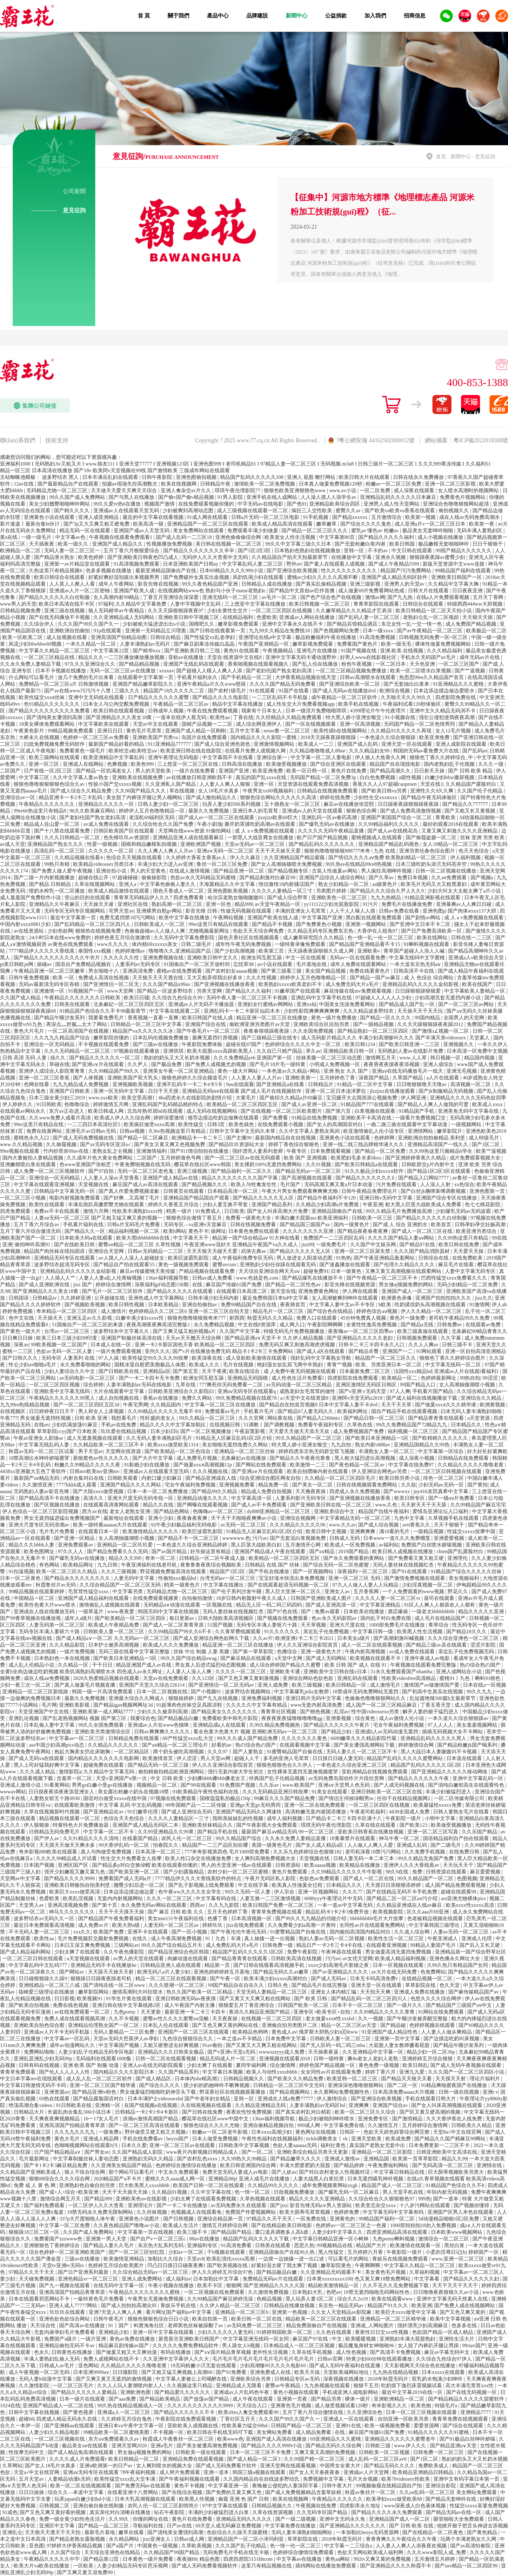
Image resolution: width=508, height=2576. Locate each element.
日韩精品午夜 (216, 483)
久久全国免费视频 (314, 1031)
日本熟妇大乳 (308, 2292)
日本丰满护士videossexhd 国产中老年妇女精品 (179, 2098)
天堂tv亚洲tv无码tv (63, 2265)
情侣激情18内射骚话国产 (287, 884)
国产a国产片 (120, 2545)
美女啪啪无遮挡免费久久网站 (235, 1444)
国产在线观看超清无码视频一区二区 (289, 1584)
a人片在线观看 (443, 1077)
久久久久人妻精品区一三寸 (179, 1818)
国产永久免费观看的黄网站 (354, 1558)
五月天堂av (32, 2479)
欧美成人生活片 (181, 2225)
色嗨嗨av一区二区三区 (218, 1511)
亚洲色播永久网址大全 (455, 1958)
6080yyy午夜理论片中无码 (334, 1898)
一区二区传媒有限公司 (460, 1798)
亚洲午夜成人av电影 (427, 1658)
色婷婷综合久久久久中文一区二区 (303, 1044)
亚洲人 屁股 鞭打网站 (312, 477)
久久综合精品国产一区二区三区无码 (120, 1584)
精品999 (243, 904)
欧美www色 (230, 2439)
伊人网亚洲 (414, 1097)
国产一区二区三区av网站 (466, 1004)
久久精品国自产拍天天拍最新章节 (290, 557)
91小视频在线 (401, 717)
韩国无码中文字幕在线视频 (169, 1611)
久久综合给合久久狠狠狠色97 (382, 2198)
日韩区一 (350, 2132)
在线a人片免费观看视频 (443, 597)
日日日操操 (32, 2492)
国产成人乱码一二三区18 (184, 537)
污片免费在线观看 (397, 1184)
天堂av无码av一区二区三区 (255, 844)
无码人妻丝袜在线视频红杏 (404, 1564)
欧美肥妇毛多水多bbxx (357, 1157)
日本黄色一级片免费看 (149, 2559)
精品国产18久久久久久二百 (174, 690)
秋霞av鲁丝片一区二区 (371, 2492)
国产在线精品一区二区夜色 (433, 2532)
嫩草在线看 (131, 2532)
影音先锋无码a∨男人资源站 (321, 2205)
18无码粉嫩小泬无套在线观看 (203, 2365)
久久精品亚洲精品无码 (261, 2105)
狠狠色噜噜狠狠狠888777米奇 (337, 850)
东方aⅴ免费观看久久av (114, 2439)
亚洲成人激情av (342, 2158)
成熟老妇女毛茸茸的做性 (308, 1391)
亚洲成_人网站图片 (373, 2325)
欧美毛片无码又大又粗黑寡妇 (434, 884)
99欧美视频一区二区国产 (59, 1344)
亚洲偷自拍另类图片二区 (290, 2025)
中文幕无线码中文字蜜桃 (417, 957)
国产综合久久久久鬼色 (366, 524)
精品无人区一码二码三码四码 (269, 1604)
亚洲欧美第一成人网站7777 (103, 1711)
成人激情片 (113, 1311)
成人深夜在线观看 (415, 490)
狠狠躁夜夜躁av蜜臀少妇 (438, 557)
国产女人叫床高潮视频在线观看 (447, 2105)
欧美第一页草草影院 (415, 2158)
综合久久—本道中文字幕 (76, 2492)
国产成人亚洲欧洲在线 (45, 1284)
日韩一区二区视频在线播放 (446, 870)
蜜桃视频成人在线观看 (377, 837)
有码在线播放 (176, 2352)
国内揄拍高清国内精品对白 (361, 1931)
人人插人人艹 (61, 1278)
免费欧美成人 (434, 2465)
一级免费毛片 (332, 1244)
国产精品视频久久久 (205, 1184)
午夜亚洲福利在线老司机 (149, 1564)
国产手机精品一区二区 (247, 677)
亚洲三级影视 (366, 584)
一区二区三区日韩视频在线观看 (447, 1471)
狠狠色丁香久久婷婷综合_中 (442, 757)
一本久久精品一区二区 (91, 644)
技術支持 (56, 440)
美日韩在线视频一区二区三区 (229, 544)
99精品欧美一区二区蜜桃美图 (116, 2432)
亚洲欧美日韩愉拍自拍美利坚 (77, 1885)
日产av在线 (180, 2525)
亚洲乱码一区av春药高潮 (329, 817)
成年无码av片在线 (480, 657)
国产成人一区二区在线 (369, 1878)
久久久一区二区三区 (169, 1898)
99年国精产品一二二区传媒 (196, 1805)
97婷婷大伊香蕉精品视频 (75, 2545)
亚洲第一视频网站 (366, 924)
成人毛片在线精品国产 (441, 1618)
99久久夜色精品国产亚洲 (210, 584)
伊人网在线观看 (360, 1291)
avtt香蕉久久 (416, 1524)
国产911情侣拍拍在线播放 (200, 1151)
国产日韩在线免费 (203, 2112)
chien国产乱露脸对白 (461, 1551)
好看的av (222, 1745)
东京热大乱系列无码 (161, 2245)
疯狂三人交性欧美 (312, 510)
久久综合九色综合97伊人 (444, 2359)
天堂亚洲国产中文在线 (44, 1711)
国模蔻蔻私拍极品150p (226, 1798)
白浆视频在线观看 (376, 1111)
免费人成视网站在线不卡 (111, 2359)
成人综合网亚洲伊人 (259, 724)
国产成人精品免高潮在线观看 (81, 2452)
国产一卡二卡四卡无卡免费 (150, 1378)
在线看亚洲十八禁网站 (133, 2492)
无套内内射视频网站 (120, 1898)
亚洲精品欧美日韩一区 (349, 1051)
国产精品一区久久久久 (386, 1017)
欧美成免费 (398, 2138)
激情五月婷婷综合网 (225, 2225)
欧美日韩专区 (410, 1498)
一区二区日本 (391, 664)
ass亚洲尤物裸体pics (464, 1898)
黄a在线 (9, 537)
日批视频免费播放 (295, 2192)
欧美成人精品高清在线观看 (283, 524)
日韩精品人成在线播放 (267, 584)
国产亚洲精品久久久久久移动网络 (450, 1771)
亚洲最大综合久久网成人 (137, 1698)
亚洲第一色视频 (290, 2312)
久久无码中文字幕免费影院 (185, 937)
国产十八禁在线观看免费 (62, 830)
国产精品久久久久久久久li (366, 1177)
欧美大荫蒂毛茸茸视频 (305, 2212)
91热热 (343, 1258)
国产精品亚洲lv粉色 (94, 2092)
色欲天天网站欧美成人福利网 (370, 2552)
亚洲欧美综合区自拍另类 (322, 1024)
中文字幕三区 (34, 777)
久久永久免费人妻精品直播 (296, 1838)
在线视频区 (13, 1411)
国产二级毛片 (446, 1845)
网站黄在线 (280, 1418)
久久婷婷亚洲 (76, 1298)
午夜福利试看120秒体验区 (412, 704)
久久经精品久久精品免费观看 (289, 717)
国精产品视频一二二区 (208, 724)
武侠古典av (254, 1251)
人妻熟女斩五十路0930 (55, 1798)
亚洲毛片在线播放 (317, 650)
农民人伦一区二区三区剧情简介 (164, 2505)
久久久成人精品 (38, 1771)
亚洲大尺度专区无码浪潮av (39, 1524)
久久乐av (269, 1785)
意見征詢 (485, 156)
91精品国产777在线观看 (368, 1104)
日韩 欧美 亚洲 (91, 1418)
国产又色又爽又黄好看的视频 (53, 2512)
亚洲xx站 (307, 1004)
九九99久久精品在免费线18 (280, 630)
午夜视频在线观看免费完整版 (424, 1665)
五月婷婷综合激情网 (425, 2125)
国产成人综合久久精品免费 (81, 790)
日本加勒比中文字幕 (216, 2278)
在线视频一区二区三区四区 (272, 2018)
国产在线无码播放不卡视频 (60, 617)
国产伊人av (47, 1838)
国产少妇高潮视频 (235, 951)
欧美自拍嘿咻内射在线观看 (318, 1471)
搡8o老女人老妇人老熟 (373, 2058)
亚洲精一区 (108, 2105)
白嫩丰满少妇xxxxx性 (140, 1318)
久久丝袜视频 (152, 2212)
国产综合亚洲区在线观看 (338, 764)
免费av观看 (328, 1611)
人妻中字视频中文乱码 (196, 604)
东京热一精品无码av (341, 2305)
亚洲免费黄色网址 (319, 1291)
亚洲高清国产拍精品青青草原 (72, 2125)
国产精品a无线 (418, 1324)
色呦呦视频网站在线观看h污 (86, 2145)
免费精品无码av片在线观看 (273, 2278)
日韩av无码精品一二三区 (156, 1251)
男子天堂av (90, 1451)
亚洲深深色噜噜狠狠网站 (356, 2085)
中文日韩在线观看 (412, 550)
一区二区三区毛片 (74, 2385)
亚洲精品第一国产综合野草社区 (470, 1951)
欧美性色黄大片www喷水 (48, 1604)
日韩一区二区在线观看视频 (166, 2058)
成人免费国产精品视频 (471, 624)
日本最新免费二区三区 (365, 1371)
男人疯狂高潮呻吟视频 (387, 870)
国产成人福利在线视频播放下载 (422, 1398)
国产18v (82, 470)
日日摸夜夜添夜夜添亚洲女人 (62, 1791)
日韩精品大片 (29, 2112)
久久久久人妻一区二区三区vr (388, 1598)
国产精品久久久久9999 (70, 1878)
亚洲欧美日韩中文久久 (213, 957)
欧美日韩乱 (415, 2065)
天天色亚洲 (423, 664)
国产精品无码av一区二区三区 (308, 1171)
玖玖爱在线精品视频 (124, 1431)
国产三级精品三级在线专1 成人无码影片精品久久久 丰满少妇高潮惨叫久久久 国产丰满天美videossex (354, 1037)
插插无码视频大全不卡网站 (453, 1731)
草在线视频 (182, 790)
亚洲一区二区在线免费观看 (315, 1805)
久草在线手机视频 (312, 2352)
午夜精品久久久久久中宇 (52, 2559)
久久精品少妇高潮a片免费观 (328, 1204)
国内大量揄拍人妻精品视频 (33, 1157)
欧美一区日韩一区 (307, 770)
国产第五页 (186, 1371)
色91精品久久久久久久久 (52, 704)
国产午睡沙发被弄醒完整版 (418, 2018)
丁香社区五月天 (238, 2419)
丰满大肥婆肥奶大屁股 (305, 2165)
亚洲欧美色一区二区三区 (339, 897)
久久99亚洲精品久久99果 (166, 1831)
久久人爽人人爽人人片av (166, 850)
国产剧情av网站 (423, 917)
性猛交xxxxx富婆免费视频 (479, 2505)
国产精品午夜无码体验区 (429, 797)
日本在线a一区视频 (484, 1685)
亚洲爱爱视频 (449, 1538)
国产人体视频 (89, 1077)
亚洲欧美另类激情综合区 (103, 1731)
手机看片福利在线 (84, 1224)
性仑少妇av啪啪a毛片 (33, 1364)
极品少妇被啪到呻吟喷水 (327, 2118)
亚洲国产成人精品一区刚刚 (196, 730)
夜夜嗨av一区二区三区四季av (361, 1331)
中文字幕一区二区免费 (65, 2225)
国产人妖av (284, 2172)
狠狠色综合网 (362, 810)
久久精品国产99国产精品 (172, 2552)
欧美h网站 (174, 1231)
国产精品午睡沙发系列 (60, 1017)
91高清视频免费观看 (137, 564)
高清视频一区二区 (471, 1084)
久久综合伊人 (40, 624)
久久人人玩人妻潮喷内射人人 (130, 2385)
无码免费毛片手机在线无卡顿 (236, 2552)
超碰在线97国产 (244, 1044)
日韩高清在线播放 (243, 764)
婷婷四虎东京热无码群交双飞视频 (317, 1451)
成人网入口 (292, 1324)
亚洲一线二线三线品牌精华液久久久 (364, 1144)
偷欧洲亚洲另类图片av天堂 (260, 1024)
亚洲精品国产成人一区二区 (400, 2519)
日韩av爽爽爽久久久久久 (162, 1731)
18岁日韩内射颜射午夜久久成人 (252, 1598)
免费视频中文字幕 (324, 2479)
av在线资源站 (29, 931)
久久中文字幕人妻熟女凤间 (310, 1131)
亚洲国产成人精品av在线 (171, 1177)
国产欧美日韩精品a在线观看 (367, 1164)
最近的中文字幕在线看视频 (154, 517)
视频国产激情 (160, 503)
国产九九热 (400, 597)
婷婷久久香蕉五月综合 (174, 1204)
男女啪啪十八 (104, 971)
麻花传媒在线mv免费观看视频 (358, 991)
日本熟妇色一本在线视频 (62, 1658)
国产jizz (278, 2205)
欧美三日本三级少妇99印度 (67, 1338)
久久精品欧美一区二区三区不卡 (109, 1444)
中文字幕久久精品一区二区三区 (55, 650)
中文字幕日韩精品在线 (400, 2172)
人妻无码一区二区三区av (171, 1925)
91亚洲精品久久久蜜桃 (459, 684)
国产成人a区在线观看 (321, 1351)
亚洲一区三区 (44, 764)
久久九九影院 (224, 1905)
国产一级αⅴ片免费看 (452, 1498)
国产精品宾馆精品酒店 (353, 624)
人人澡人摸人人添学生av (329, 497)
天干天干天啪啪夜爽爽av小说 (244, 1518)
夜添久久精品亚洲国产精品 (260, 2012)
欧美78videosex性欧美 (406, 2479)
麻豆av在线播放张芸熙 (349, 804)
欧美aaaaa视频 (320, 1865)
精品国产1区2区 (228, 1571)
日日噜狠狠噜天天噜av (422, 1084)
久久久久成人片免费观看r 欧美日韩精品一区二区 (104, 2459)
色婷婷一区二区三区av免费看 (96, 737)
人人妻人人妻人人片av (257, 1077)
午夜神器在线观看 (342, 1951)
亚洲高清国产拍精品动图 (119, 637)
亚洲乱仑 (12, 2532)
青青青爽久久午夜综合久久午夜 (402, 2539)
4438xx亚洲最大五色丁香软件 (33, 1471)
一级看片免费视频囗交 (421, 1117)
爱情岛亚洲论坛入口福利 (441, 1511)
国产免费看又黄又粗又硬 (416, 1558)
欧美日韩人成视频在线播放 (403, 1551)
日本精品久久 (467, 1424)
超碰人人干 (247, 1758)
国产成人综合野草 (288, 897)
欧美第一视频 (421, 517)
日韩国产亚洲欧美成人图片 (322, 1598)
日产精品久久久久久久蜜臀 (159, 697)
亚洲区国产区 (74, 1865)
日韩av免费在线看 (399, 911)
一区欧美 (84, 2565)
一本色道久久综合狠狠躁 (388, 737)
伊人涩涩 (187, 1758)
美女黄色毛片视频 (386, 2272)
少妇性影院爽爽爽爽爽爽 (312, 1011)
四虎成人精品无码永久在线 (67, 2419)
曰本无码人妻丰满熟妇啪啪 (472, 1411)
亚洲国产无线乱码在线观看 (194, 664)
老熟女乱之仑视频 (113, 1151)
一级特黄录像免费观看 (301, 944)
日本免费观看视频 (331, 1151)
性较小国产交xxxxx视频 (115, 784)
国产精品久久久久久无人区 (264, 1197)
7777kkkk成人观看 (77, 1484)
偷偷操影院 (154, 877)
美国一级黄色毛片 (272, 1845)
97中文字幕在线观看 (225, 2505)
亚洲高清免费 (138, 971)
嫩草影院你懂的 (111, 1037)
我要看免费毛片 (106, 1017)
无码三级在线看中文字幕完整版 (134, 1651)
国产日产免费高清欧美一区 (432, 931)
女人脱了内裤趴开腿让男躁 (429, 2345)
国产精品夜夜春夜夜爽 (363, 1231)
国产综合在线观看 (464, 2425)
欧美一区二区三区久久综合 (366, 2112)
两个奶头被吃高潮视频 (179, 1751)
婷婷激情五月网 (111, 1104)
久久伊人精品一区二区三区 (230, 2305)
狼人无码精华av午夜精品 (116, 610)
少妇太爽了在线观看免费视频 (203, 2198)
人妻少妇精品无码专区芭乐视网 (133, 2565)
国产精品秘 (393, 2025)
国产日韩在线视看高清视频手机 (269, 1965)
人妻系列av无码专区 (138, 964)
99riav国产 (473, 2345)
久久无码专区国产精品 (323, 2512)
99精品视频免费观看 (71, 730)
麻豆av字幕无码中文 (447, 2352)
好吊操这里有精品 (211, 1551)
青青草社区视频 (279, 1711)
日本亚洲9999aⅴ (91, 2372)
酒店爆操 (398, 1611)
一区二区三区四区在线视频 (282, 610)
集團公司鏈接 (35, 405)
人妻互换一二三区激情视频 (271, 1898)
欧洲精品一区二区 (21, 550)
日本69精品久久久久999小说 (232, 570)
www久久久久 (113, 944)
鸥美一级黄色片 (182, 1584)
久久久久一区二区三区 (241, 1671)
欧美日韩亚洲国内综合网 (248, 2165)
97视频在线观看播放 (137, 1051)
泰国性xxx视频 (95, 951)
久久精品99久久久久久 (274, 2185)
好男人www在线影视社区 (369, 657)
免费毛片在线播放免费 (407, 904)
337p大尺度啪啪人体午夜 (88, 2218)
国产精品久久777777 (465, 804)
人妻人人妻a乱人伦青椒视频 (111, 1278)
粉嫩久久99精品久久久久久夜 (88, 1464)
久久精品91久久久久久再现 (402, 730)
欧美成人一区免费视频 (350, 1544)
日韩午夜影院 (157, 477)
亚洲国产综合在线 (206, 1024)
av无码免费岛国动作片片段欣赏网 (346, 1778)
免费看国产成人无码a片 (125, 1878)
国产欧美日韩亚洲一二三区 (410, 1044)
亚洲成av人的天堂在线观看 (313, 810)
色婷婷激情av (130, 951)
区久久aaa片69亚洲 (428, 1911)
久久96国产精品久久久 (141, 790)
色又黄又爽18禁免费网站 (383, 2278)
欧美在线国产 (478, 984)
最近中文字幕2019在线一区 (413, 2392)
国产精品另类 (327, 2399)
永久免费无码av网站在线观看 (154, 1905)
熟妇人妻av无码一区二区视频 (332, 1938)
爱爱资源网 (427, 2425)
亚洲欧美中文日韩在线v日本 (336, 1671)
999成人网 (309, 2125)
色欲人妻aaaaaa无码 (295, 2145)
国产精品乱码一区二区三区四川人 (369, 1998)
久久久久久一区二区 (111, 850)
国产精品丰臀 (364, 1351)
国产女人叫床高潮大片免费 (278, 1211)
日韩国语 (19, 1298)
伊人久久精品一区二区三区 (432, 1311)
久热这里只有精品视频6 (56, 570)
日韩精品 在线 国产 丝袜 (273, 1564)
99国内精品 (428, 1017)
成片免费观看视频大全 (476, 1157)
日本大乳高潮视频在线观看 (146, 2499)
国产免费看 (276, 1117)
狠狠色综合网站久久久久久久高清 (279, 797)
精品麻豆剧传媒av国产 (124, 2345)
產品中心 (218, 16)
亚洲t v (490, 2092)
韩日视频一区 (446, 1057)
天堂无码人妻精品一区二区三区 (272, 1992)
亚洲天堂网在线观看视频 (288, 2465)
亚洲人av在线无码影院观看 (153, 2065)
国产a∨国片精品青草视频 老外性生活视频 (241, 2352)
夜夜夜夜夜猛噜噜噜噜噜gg (292, 1718)
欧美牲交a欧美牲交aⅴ (133, 750)
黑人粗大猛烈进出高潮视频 (365, 1458)
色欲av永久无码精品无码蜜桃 (203, 877)
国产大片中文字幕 (153, 1458)
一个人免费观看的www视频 (413, 1591)
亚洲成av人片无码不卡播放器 (201, 1004)
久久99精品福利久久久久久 (389, 824)
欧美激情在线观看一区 (416, 2245)
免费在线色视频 (71, 2005)
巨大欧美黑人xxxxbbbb (145, 2185)
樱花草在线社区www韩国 (203, 1164)
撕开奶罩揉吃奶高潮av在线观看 (260, 824)
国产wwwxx (397, 1491)
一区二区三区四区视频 (55, 1384)
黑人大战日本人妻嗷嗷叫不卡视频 (439, 1751)
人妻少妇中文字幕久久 (338, 2232)
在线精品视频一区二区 (428, 1978)
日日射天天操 (430, 770)
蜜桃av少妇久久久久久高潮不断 (323, 577)
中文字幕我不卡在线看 (228, 757)
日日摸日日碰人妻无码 (338, 1758)
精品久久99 (454, 2158)
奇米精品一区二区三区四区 (67, 1311)
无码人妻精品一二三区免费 (124, 2032)
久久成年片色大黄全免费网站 (100, 1157)
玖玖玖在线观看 (68, 2312)
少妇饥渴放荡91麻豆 (75, 1424)
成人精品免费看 (314, 2432)
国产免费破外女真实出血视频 (197, 577)
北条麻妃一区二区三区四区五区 (129, 1004)
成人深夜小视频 (417, 1458)
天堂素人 (480, 1037)
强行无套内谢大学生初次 (236, 1771)
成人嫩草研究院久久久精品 (314, 937)
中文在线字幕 (254, 1885)
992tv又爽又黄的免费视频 (383, 2559)
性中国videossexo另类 (375, 1711)
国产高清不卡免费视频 (396, 2352)
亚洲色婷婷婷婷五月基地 (222, 1971)
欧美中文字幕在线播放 (185, 917)
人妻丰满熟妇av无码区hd (317, 2105)
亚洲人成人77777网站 (73, 2305)
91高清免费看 (237, 2245)
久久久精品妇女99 (370, 750)
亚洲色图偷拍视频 (197, 477)
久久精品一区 (74, 1665)
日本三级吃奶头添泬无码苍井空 (432, 864)
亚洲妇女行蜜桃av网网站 (265, 1004)
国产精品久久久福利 (248, 991)
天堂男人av (32, 1905)
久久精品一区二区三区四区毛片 (340, 1478)
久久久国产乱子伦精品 (241, 2545)
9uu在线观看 (240, 1084)
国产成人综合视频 (379, 1524)
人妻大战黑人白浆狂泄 (319, 2178)
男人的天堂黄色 (148, 870)
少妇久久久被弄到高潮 (163, 1711)
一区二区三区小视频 (23, 1197)
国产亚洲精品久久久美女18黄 (119, 717)
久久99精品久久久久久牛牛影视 (347, 1871)
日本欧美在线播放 (364, 1611)
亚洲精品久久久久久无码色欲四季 (468, 1097)
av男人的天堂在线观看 (139, 1958)
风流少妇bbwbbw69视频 (36, 644)
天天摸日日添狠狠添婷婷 (393, 1885)
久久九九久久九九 (75, 2132)
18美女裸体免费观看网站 (47, 724)
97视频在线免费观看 (173, 1798)
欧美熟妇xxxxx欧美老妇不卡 (290, 984)
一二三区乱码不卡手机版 (280, 697)
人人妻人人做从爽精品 (447, 2032)
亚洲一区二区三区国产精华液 (103, 2085)
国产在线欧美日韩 (75, 1244)
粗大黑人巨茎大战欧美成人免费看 (424, 1204)
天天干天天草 (397, 1404)
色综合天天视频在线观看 (134, 857)
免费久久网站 (197, 1398)
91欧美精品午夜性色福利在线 (206, 1791)
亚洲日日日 (110, 730)
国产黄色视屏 (79, 2412)
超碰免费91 (316, 1271)
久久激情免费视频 (269, 2292)
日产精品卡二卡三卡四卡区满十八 (344, 1818)
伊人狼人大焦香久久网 (381, 757)
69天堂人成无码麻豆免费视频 (229, 2525)
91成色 (9, 2512)
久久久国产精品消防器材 (422, 1251)
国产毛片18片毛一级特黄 (278, 1064)
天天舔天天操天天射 (111, 1971)
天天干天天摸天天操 (121, 1911)
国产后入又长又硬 (480, 1945)
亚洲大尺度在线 (348, 1625)
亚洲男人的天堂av (405, 584)
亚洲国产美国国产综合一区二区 (397, 817)
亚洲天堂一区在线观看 (407, 744)
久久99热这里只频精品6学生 (441, 1151)
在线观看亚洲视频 (387, 1945)
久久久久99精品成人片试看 (67, 1858)
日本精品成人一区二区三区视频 (300, 2345)
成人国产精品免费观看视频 (456, 1885)
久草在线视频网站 (95, 884)
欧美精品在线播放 (360, 1865)
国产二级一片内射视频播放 (45, 877)
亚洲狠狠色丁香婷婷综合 (52, 2245)
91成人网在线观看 (208, 517)
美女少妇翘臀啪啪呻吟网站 (60, 503)
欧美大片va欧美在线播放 (42, 2565)
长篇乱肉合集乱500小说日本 (80, 2112)
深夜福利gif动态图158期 (162, 1284)
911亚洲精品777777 (170, 744)
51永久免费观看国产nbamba (402, 1671)
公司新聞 (74, 191)
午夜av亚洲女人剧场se (38, 1438)
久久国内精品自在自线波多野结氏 (262, 2479)
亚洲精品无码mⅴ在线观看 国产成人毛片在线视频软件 (242, 1091)
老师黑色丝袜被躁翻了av (196, 2325)
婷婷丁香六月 (381, 2072)
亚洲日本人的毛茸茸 (255, 810)
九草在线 (186, 1384)
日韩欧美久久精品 (472, 2125)
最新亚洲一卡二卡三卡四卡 (195, 2012)
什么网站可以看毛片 (32, 677)
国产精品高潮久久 (391, 770)
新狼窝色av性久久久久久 (101, 1458)
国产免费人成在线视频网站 (465, 2305)
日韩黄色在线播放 (72, 2352)
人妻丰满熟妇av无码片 (145, 644)
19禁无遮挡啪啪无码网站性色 (377, 2292)
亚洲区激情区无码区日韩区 (367, 1384)
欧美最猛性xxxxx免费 (438, 1805)
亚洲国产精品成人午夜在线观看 (270, 1551)
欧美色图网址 (40, 1551)
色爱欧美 (267, 617)
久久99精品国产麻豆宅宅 (478, 1504)
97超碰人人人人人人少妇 (383, 997)
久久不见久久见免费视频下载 (396, 2285)
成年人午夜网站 (116, 584)
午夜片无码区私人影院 (271, 1878)
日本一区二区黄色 (21, 1578)
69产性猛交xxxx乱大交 (189, 1738)
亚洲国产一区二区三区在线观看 (194, 2032)
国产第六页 (338, 1111)
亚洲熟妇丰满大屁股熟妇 (408, 2339)
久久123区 (204, 1678)
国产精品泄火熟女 (55, 557)
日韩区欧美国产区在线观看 (124, 830)
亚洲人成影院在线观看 (462, 744)
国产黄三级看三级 (282, 971)
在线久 (140, 1938)
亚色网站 (88, 2365)
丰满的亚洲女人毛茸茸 (301, 911)
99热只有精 (57, 864)
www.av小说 (343, 490)
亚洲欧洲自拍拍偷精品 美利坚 (432, 1137)
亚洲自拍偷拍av (200, 1304)
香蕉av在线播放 (161, 1398)
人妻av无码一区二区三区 (461, 1931)
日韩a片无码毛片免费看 (134, 1224)
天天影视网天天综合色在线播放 (420, 2365)
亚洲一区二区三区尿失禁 (362, 1251)
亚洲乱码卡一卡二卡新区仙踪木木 (242, 1011)
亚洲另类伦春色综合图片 (427, 850)
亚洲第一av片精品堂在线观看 (77, 564)
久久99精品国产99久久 (114, 1071)
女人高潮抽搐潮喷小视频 (467, 1384)
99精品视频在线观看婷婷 (37, 1591)
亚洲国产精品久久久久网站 (131, 1484)
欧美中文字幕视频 (451, 2318)
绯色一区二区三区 (444, 1478)
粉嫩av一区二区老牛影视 (220, 2132)
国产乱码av (474, 750)
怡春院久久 (166, 1845)
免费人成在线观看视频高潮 (75, 2018)
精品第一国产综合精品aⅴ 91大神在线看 (256, 1237)
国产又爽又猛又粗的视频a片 (185, 1331)
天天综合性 (43, 2325)
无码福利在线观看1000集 (104, 2058)
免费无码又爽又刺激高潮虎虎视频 (297, 1344)
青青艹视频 (340, 1364)
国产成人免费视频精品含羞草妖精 (304, 2492)
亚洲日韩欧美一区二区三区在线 (387, 1791)
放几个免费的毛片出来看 (86, 677)
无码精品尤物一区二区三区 (57, 490)
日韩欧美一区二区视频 (385, 2452)
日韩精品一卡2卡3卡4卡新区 (147, 2112)
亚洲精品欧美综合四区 (335, 503)
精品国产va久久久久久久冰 (143, 1031)
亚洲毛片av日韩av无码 (91, 1131)
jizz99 (307, 1244)
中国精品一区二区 (35, 1598)
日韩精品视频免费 (21, 610)
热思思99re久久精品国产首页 (432, 677)
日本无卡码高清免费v (374, 1978)
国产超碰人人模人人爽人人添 (210, 670)
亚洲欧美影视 (75, 1705)
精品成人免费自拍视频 (267, 1491)
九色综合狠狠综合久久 (188, 2038)
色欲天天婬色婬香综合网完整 (397, 2132)
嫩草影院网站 (94, 1992)
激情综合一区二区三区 (444, 2238)
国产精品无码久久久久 (390, 2465)
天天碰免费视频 (37, 2278)
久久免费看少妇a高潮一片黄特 (302, 1925)
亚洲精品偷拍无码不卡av (67, 2345)
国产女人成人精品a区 (320, 1845)
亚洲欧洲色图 (136, 2392)
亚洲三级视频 (193, 1171)
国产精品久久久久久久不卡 (185, 2412)
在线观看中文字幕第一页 (146, 677)
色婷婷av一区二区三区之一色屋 (352, 2225)
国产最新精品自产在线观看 (68, 483)
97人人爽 (400, 1391)
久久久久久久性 (122, 957)
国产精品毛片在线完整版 (320, 1985)
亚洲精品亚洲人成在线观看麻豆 (189, 837)
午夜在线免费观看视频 (213, 710)
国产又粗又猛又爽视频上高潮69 (177, 2372)
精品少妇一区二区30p (431, 2052)
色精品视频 (270, 2298)
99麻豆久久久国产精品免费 (285, 1798)
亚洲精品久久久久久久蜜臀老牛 (400, 2439)
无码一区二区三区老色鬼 (146, 1171)
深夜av (21, 1344)
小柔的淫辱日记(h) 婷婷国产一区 (462, 2252)
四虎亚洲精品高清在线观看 (397, 2232)
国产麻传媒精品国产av (474, 1992)
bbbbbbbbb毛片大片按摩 (377, 1918)
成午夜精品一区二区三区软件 (344, 697)
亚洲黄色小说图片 (140, 2218)
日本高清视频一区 (252, 1918)
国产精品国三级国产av (305, 1224)
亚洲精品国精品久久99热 (422, 1444)
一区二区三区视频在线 (60, 2439)
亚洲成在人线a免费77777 (285, 2098)
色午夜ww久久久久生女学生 (190, 1891)
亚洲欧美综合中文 (335, 1511)
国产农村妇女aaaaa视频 (232, 971)
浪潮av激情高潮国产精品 (151, 2118)
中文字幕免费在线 (344, 2125)
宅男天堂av (121, 911)
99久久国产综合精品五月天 (172, 1945)
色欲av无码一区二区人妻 (64, 1351)
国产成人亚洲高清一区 (331, 1604)
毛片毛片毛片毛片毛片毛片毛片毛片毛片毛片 (263, 2359)
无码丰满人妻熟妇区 (480, 530)
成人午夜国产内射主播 (190, 2005)
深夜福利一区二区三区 (363, 1571)
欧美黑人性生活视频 (420, 1631)
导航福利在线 (148, 2525)
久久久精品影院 (67, 1645)
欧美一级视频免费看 (387, 2425)
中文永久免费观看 (179, 2172)
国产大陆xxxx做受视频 (99, 1491)
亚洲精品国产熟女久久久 (55, 844)
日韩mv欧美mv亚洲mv (95, 1471)
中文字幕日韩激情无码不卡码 (33, 2085)
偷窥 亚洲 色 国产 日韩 (244, 2499)
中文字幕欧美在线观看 (104, 724)
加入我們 (375, 16)
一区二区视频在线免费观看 (215, 2292)
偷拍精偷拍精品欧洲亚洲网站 (171, 1771)
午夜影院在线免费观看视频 (186, 2419)
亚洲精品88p (222, 2178)
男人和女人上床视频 (101, 1411)
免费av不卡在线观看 (57, 1211)
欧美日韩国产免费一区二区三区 (279, 1905)
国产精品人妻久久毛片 (109, 2245)
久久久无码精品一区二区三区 (77, 1051)
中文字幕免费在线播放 (291, 2525)
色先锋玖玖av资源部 (127, 837)
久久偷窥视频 (62, 1144)
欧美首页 (441, 1224)
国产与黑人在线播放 (132, 497)
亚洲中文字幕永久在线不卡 (293, 624)
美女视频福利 (464, 1578)
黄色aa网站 (338, 2559)
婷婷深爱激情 (169, 1117)
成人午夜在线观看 (253, 2399)
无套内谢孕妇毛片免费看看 (65, 2332)
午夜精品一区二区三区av (181, 704)
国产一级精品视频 (374, 1024)
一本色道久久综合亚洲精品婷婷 (192, 1544)
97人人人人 (441, 1725)
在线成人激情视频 (190, 870)
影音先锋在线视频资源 (350, 1284)
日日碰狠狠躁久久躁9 (43, 1978)
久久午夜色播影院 (124, 1951)
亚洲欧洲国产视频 (201, 844)
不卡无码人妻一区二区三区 (40, 1931)
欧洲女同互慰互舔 (262, 957)
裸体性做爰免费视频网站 (443, 644)
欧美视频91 (90, 1998)
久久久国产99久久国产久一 (89, 624)
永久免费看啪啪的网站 (86, 1364)
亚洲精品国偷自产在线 (337, 1211)
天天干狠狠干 (449, 1524)
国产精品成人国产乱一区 (407, 1004)
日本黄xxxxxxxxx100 (329, 2278)
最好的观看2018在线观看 (451, 824)
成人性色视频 (352, 2352)
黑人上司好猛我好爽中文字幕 (47, 1765)
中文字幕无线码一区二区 (453, 1364)
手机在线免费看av (143, 2138)
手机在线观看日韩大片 (431, 2098)
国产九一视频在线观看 (65, 2285)
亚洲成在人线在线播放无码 (45, 1611)
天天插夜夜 (42, 544)
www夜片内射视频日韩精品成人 (202, 2152)
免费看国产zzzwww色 (59, 2238)
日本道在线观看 (464, 1758)
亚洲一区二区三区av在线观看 (182, 2145)
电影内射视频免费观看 (75, 1197)
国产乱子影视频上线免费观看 (202, 1885)
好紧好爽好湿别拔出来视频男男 (124, 577)
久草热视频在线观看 (263, 2198)
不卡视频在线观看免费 (104, 1044)
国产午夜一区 (226, 1978)
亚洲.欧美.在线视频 (402, 650)
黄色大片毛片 (29, 1031)
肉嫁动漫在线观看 (188, 1958)
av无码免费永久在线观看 (239, 2205)
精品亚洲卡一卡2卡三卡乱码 (71, 797)
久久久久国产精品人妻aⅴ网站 (401, 1237)
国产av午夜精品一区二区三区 (430, 630)
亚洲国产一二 (398, 1351)
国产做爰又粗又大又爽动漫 (127, 2352)
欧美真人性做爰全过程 (298, 1885)
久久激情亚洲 (38, 1484)
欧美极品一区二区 (486, 630)
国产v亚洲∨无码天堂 (363, 1391)
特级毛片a (446, 2405)
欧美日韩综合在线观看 (60, 577)
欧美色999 (143, 764)
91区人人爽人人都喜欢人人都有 (440, 1604)
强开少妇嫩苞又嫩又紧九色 (75, 1871)
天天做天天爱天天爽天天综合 (124, 490)
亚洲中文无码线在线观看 (96, 697)
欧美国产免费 (109, 1931)
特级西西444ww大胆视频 (475, 604)
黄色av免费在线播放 (133, 2339)
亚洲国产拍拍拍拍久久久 (443, 1298)
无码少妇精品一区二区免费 (468, 1284)
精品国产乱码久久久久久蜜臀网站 (405, 1758)
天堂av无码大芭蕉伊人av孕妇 (126, 2038)
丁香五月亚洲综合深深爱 (171, 597)
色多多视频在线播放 (109, 570)
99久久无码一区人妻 (248, 1891)
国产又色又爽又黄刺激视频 (249, 1678)
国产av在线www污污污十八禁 (78, 690)
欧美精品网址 (79, 1564)
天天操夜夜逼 (324, 2052)
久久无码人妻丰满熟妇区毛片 (159, 1438)
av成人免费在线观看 (106, 824)
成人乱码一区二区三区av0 (378, 2459)
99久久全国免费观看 (101, 1725)
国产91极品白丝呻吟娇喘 (468, 2439)
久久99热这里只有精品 (464, 1237)
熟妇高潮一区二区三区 (177, 904)
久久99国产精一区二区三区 (315, 2459)
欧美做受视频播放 (287, 764)
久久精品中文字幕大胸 (454, 584)
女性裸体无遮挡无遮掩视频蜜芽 (303, 1771)
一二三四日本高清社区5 (94, 1124)
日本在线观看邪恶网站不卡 (40, 2298)
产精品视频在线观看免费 (207, 1271)
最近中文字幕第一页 (73, 917)
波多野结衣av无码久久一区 (45, 1918)
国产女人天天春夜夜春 (315, 2472)
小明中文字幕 (441, 1818)
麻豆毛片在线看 (456, 1264)
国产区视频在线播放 (57, 1504)
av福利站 (389, 1544)
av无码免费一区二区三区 (255, 2325)
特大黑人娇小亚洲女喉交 (354, 717)
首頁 (441, 156)
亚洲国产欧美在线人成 (273, 917)
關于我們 (178, 16)
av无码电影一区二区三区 (87, 1378)
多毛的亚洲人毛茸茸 (286, 1758)
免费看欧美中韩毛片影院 (230, 1718)
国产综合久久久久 (160, 2085)
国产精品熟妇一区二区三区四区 (373, 1031)
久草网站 (12, 2465)
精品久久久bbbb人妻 (32, 1544)
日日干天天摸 (164, 1091)
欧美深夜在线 (208, 1358)
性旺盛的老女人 (158, 1418)
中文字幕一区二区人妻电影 (322, 757)
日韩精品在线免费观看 (464, 1458)
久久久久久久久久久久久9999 (200, 2405)
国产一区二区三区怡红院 (137, 2252)
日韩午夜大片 (337, 2485)
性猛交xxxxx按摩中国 (472, 1531)
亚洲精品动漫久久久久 (203, 1498)
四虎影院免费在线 (456, 697)
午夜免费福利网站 (389, 2165)
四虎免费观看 (16, 1211)
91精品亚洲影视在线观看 (433, 897)
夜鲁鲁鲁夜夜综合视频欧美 (211, 1564)
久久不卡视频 (124, 2018)
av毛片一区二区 (280, 597)
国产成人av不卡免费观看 (259, 1504)
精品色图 (210, 2559)
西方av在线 (94, 1511)
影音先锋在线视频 (159, 584)
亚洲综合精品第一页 (220, 2218)
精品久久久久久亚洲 (481, 1611)
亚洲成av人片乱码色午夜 (242, 2392)
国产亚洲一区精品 (75, 1538)
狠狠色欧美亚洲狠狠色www (295, 490)
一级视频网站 (467, 1124)
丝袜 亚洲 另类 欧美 (483, 837)
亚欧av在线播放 (186, 657)
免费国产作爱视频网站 (251, 2212)
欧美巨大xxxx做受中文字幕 (406, 2312)
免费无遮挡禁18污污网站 (128, 917)
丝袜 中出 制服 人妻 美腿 (202, 1651)
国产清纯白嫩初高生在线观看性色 (466, 1785)
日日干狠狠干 (488, 544)
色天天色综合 (474, 850)
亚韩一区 (354, 550)
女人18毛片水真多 (219, 790)
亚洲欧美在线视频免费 (138, 777)
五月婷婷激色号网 (181, 1157)
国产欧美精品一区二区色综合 (178, 1451)
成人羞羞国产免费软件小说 (31, 897)
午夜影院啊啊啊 (325, 1324)
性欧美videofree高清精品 (409, 1678)
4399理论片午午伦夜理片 (378, 710)
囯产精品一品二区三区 (104, 2525)
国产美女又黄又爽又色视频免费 (170, 1144)
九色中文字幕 (410, 1518)
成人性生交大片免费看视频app (301, 704)
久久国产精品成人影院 (138, 2152)
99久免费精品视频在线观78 (247, 1398)
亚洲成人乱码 (412, 1845)
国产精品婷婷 (349, 2165)
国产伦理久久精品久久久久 (405, 1264)
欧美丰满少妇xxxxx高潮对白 (276, 1978)
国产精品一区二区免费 (381, 1151)
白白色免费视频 (378, 777)
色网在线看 (37, 1084)
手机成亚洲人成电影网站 (350, 2392)
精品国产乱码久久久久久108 (252, 477)
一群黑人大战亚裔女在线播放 (261, 837)
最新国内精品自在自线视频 (286, 1137)
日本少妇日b (164, 1431)
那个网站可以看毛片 (132, 2172)
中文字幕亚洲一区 (229, 2485)
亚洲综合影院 (441, 2485)
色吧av (333, 2292)
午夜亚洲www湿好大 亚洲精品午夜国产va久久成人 (241, 1244)
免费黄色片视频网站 (463, 497)
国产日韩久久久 (20, 1358)
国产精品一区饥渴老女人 (104, 770)
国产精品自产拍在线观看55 (124, 1264)
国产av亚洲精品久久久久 (340, 1971)
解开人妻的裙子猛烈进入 (431, 1711)
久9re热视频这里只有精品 (177, 1131)
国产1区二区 (486, 1144)
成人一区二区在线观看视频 (372, 1645)
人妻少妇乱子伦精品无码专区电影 (96, 2052)
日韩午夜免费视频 (29, 977)
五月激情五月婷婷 (435, 2559)
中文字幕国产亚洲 (323, 917)
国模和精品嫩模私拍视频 (149, 844)
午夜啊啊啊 (368, 2265)
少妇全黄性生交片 (228, 610)
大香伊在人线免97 (378, 931)
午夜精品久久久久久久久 (47, 804)
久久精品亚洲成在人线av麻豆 (409, 1905)
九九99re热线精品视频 (25, 1404)
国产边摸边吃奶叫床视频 (452, 2038)
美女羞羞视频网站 (477, 1725)
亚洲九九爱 (412, 2072)
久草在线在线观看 (376, 1825)
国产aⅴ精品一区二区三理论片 (175, 1745)
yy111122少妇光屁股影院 (332, 904)
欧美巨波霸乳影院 (189, 1258)
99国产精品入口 (418, 1384)
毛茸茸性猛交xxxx (89, 1591)
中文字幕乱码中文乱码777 (38, 1965)
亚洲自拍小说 (112, 870)
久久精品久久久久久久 (114, 1745)
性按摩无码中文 (27, 2452)
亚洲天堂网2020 (129, 2445)
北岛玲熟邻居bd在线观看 (155, 1111)
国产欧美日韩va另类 (384, 790)
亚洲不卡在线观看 (148, 1931)
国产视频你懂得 (472, 2205)
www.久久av (342, 1524)
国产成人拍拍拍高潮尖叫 (129, 2305)
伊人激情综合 (332, 2098)
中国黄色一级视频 (158, 2545)
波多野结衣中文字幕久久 (121, 1331)
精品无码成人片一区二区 (228, 2058)
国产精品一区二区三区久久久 (315, 530)
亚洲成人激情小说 (21, 1785)
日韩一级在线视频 (459, 2092)
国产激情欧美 (162, 470)
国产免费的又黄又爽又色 (234, 2492)
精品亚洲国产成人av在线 (144, 1665)
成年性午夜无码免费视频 (243, 944)
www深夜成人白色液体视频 (415, 2505)
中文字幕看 (427, 2278)
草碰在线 (59, 1064)
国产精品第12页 (101, 2559)
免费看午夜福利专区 (321, 1424)
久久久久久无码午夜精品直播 (331, 830)
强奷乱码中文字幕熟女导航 (321, 1358)
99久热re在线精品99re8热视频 (359, 864)
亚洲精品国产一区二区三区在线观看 (208, 524)
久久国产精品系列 (179, 2072)
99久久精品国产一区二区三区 (309, 1438)
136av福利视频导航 (168, 1278)
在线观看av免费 (483, 1324)
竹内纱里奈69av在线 (66, 1151)
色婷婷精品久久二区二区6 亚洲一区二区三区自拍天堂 (190, 1311)
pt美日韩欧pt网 (17, 964)
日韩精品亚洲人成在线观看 (171, 1965)
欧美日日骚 (136, 997)
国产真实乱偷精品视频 (322, 584)
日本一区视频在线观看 (399, 1965)
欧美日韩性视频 (127, 1304)
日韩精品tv (45, 1298)
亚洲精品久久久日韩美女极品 (171, 2052)
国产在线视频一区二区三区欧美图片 (282, 1111)
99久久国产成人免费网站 (77, 497)
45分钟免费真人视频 (363, 1318)
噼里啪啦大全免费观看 (459, 2519)
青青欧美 (446, 817)
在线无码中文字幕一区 (119, 2285)
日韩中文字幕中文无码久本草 (243, 1131)
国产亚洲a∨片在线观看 (98, 1064)
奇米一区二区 (161, 1558)
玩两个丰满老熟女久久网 (469, 2539)
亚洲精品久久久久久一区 (106, 804)
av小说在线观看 (275, 964)
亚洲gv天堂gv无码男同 (256, 1805)
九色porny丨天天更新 (138, 2012)
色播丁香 (218, 1918)
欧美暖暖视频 (361, 2339)
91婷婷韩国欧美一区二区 (285, 2332)
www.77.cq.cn (253, 440)
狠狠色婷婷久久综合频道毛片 (195, 1077)
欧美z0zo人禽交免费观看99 (249, 2412)
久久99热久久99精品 (244, 2158)
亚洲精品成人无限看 (239, 2385)
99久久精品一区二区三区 (207, 1418)
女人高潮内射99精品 (116, 597)
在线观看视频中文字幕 (305, 1745)
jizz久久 (483, 1298)
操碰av (45, 964)
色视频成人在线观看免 (197, 2212)
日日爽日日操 (18, 1338)
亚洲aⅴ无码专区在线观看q (247, 1391)
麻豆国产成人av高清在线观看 (145, 1184)
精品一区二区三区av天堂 (349, 2025)
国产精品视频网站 (290, 2092)
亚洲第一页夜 (293, 2399)
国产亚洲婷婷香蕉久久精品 (416, 1157)
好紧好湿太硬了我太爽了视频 (284, 2265)
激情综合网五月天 (61, 2198)
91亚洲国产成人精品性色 (390, 2032)
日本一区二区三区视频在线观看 (422, 2412)
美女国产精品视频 (326, 971)
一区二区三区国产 (459, 664)
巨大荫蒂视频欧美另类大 (456, 2172)
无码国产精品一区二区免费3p (323, 777)
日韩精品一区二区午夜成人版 (212, 1558)
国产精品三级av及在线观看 (437, 1645)
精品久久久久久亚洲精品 (317, 2198)
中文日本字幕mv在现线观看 (32, 2078)
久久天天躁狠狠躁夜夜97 (176, 610)
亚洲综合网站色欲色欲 (309, 1678)
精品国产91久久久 (388, 2305)
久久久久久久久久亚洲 (309, 1231)
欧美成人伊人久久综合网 (122, 1117)
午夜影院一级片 (403, 1818)
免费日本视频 (413, 877)
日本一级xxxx (378, 630)
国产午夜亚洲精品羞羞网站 (385, 1258)
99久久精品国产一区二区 (426, 1878)
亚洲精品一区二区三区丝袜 (245, 1451)
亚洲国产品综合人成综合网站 (332, 877)
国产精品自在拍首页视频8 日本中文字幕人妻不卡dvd (318, 1404)
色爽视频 (118, 764)
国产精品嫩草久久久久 (296, 2158)
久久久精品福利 (445, 650)
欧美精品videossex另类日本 (104, 864)
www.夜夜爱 (121, 1611)
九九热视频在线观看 (327, 2385)
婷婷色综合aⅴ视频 (377, 1311)
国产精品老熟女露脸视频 (77, 2539)
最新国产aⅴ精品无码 (37, 1478)
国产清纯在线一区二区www (114, 1985)
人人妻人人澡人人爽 (189, 1671)
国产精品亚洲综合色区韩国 (179, 1951)
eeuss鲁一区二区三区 (287, 730)
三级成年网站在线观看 (204, 470)
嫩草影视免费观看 (239, 624)
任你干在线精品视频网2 (404, 1798)
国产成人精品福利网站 (26, 1951)
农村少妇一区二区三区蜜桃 (238, 1871)
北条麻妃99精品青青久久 (479, 1331)
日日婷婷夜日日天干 (52, 1411)
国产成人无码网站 (327, 1658)
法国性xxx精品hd (413, 1371)
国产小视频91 (207, 1691)
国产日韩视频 (179, 2218)
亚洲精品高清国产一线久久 (438, 1144)
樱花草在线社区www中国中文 (216, 2118)
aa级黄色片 (385, 884)
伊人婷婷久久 (18, 1104)
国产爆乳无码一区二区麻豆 (349, 2192)
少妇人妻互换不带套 (225, 1204)
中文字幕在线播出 (224, 1584)
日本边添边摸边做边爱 (130, 1891)
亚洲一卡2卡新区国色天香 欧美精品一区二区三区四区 (196, 1344)
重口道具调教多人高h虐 (282, 2232)
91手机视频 (316, 517)
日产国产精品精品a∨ (58, 2152)
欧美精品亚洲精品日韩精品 (423, 2472)
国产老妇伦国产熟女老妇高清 (279, 670)
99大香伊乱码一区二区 (124, 1845)
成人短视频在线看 (67, 637)
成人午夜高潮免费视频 (177, 1938)
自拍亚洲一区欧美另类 (404, 2419)
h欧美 (385, 1304)
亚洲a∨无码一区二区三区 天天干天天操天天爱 (249, 850)
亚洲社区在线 (133, 904)
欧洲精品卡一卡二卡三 (198, 1137)
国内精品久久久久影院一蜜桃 (264, 737)
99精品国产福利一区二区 (387, 2218)
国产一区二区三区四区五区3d (87, 1404)
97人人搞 (109, 1358)
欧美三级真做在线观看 (423, 1331)
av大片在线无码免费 (394, 1971)
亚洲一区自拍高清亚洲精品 (475, 1351)
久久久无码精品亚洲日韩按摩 (276, 1791)
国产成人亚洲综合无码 (187, 1811)
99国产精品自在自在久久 (236, 1985)
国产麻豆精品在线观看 (246, 1658)
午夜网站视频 (229, 917)
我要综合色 (143, 1718)
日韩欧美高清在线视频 (297, 1958)
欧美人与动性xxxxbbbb (272, 2072)
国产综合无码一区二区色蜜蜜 (336, 1564)
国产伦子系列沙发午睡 (237, 1591)
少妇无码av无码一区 (441, 1484)
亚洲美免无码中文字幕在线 (469, 1111)
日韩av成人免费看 (213, 1278)
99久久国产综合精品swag (189, 1658)
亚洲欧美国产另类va (155, 737)
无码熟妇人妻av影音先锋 (42, 1491)
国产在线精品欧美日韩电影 (282, 2225)
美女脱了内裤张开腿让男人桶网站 (145, 797)
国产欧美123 (414, 1825)
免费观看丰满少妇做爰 (253, 530)
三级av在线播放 (82, 2258)
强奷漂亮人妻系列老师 (258, 1151)
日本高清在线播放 (52, 470)
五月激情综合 (387, 517)
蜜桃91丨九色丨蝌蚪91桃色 (470, 1678)
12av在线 (24, 483)
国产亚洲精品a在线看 (280, 1084)
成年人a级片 (78, 1618)
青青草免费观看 (18, 2072)
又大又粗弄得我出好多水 (215, 977)
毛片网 (49, 1705)
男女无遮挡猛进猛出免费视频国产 (62, 1518)
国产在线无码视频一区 (472, 2392)
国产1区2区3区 (255, 550)
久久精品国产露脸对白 (471, 784)
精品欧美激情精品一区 (334, 2285)
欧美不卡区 (210, 2285)
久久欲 (408, 1484)
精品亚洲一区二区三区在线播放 (272, 1017)
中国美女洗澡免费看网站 (347, 1004)
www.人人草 (413, 1057)
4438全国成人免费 (410, 1811)
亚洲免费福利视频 (262, 1698)
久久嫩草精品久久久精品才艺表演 (354, 610)
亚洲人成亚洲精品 (99, 517)
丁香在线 (243, 717)
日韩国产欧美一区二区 (304, 2005)
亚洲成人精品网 (101, 2138)
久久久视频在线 (210, 1471)
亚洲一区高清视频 (361, 724)
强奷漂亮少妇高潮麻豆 (423, 2325)
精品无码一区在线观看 (85, 530)
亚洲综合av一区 (18, 797)
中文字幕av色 (71, 537)
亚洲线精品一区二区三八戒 (50, 1985)
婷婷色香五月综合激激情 (122, 937)
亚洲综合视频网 (298, 1518)
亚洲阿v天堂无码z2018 (358, 1398)
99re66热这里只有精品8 (40, 810)
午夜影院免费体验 (203, 1044)
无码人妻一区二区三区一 (72, 550)
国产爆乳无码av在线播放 (327, 824)
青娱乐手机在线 (178, 2305)
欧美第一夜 (482, 524)
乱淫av (341, 1711)
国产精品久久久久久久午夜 (419, 1778)
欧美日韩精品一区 (347, 1685)
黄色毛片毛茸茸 (144, 730)
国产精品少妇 (337, 1731)
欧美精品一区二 (400, 1378)
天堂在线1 (431, 784)
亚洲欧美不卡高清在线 (367, 1117)
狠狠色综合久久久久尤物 (212, 2125)
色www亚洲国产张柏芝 (85, 1164)
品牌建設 (257, 16)
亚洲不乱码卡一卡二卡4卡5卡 (190, 1084)
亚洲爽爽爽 (363, 1531)
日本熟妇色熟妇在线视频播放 (308, 550)
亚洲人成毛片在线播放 (265, 2178)
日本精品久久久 (344, 1885)
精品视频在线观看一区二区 (70, 1818)
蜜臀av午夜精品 (283, 2385)
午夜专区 (297, 1151)
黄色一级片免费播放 (334, 1017)
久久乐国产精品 (480, 1831)
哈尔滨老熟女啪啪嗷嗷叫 (236, 897)
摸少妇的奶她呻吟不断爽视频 (217, 2085)
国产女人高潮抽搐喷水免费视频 (287, 864)
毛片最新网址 (34, 2158)
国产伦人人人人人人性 (65, 2072)
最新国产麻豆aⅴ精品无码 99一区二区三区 (288, 1831)
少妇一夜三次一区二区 (26, 1685)
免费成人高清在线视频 (104, 977)
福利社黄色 (333, 2145)
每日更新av (182, 1618)
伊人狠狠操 (37, 1825)
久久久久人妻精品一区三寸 (282, 891)
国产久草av (382, 877)
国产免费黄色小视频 (319, 924)
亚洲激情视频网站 (275, 744)
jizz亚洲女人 (157, 2539)
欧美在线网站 (433, 937)
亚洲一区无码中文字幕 (119, 1091)
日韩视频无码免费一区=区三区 (434, 637)
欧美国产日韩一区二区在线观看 (209, 2185)
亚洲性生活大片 (457, 2339)
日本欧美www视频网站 (457, 2232)
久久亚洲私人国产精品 (171, 784)
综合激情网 (283, 2065)
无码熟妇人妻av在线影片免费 (411, 1051)
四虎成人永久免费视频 (355, 1491)
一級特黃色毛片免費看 (99, 2298)
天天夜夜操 (225, 2018)
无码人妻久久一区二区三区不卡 (362, 1751)
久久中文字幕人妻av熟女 (81, 777)
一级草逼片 (91, 1611)
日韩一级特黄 (329, 2058)
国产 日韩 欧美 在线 (412, 2525)
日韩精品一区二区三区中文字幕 (146, 1024)
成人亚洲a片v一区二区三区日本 (431, 524)
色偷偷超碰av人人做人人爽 (155, 931)
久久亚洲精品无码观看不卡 (331, 2272)
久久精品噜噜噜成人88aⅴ (317, 750)
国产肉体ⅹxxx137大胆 (473, 911)
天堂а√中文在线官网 (37, 2472)
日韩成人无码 (345, 1538)
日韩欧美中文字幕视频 (244, 2145)
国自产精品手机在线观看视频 (404, 1411)
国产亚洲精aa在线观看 (70, 2425)
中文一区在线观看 (306, 957)
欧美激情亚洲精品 (124, 2258)
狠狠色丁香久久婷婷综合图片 (453, 1358)
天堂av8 (195, 2258)
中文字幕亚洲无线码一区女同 (256, 2339)
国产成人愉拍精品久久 (212, 797)
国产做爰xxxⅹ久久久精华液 (446, 1404)
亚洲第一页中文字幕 (397, 2038)
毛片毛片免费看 (57, 1531)
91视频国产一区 (86, 991)
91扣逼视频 (21, 1571)
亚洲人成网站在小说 (459, 1671)
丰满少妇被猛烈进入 (448, 1791)
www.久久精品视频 (22, 1144)
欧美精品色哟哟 (250, 2032)
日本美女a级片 (354, 1638)
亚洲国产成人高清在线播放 (277, 2439)
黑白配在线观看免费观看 (374, 917)
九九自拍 (341, 1444)
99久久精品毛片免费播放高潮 (399, 1211)
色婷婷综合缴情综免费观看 (304, 2552)
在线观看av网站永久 (23, 1111)
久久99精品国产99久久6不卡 (180, 1631)
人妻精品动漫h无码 (70, 2479)
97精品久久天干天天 (269, 2218)
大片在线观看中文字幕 (119, 1391)
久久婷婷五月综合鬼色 (127, 2419)
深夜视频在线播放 (344, 2379)
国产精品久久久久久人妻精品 (84, 2392)
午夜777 (9, 1418)
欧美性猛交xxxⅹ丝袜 (42, 697)
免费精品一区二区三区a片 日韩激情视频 (64, 684)
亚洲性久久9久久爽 (432, 790)
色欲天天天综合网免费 (259, 931)
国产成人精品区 (154, 2078)
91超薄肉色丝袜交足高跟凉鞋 (190, 1705)
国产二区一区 (403, 2085)
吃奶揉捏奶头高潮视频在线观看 (431, 1304)
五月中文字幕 (245, 730)
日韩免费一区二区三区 (439, 2452)
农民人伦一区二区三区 (187, 1838)
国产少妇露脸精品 (184, 1871)
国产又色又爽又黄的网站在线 (225, 2025)
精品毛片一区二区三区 (279, 1311)
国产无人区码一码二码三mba (333, 2045)
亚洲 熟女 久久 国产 (346, 1071)
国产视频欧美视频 (85, 1304)
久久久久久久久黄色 (304, 1738)
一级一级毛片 (37, 537)
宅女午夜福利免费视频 (191, 1484)
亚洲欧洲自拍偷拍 (70, 630)
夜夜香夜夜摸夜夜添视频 (392, 1064)
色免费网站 (433, 1971)
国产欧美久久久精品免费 (295, 2078)
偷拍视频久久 (454, 510)
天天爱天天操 (469, 1251)
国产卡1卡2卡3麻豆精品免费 (56, 2165)
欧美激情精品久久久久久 (151, 1531)
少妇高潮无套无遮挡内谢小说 (448, 997)
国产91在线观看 (409, 1571)
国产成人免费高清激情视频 (411, 810)
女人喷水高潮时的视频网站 (469, 490)
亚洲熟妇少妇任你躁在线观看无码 (278, 1264)
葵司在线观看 (440, 1598)
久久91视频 (319, 1164)
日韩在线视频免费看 (253, 1224)
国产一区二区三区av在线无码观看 (243, 1157)
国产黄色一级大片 (21, 1331)
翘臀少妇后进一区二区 (140, 1885)
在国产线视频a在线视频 (151, 2105)
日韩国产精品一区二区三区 (302, 2425)
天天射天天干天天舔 (424, 1504)
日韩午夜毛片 (109, 2318)
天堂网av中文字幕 (21, 1878)
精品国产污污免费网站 (406, 570)
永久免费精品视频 (215, 1324)
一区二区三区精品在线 (50, 657)
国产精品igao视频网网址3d (123, 1705)
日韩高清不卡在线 (414, 971)
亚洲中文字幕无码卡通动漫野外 (301, 657)
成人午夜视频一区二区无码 (40, 2372)
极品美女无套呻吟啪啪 (428, 530)
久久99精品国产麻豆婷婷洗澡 (220, 2298)
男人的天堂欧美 (153, 770)
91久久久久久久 (282, 1631)
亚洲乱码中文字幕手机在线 (322, 997)
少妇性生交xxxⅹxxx (376, 797)
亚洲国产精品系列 (272, 1204)
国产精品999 (98, 2198)
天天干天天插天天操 (125, 2192)
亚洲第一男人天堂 (107, 2238)
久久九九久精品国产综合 (62, 1037)
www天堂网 (121, 991)
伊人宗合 (285, 1891)
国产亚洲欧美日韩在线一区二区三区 (331, 1504)
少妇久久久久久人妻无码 (225, 2332)
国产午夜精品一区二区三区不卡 (382, 1278)
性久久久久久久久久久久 (349, 570)
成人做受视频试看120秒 (342, 2405)
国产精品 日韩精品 (50, 884)
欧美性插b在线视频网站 (341, 730)
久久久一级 (491, 764)
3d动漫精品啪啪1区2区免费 (449, 2218)
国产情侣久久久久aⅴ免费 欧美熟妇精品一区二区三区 (388, 857)
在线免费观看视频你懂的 (206, 503)
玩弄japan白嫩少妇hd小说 (83, 2499)
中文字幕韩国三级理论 (435, 1925)
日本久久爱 (134, 2145)
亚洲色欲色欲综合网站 (65, 2318)
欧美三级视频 (308, 1685)
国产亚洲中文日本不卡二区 (421, 924)
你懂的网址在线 (151, 2519)
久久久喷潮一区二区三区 (177, 1985)
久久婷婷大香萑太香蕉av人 (197, 857)
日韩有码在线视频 (40, 2065)
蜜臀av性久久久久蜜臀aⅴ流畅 (176, 2018)
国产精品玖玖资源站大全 (237, 1144)
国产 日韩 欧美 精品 (471, 770)
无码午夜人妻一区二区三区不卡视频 (247, 997)
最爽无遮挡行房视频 (215, 1037)
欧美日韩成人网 (106, 1111)
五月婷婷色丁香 (337, 1077)
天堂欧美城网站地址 (346, 2372)
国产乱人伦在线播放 (315, 664)
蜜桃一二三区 (18, 1351)
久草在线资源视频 (273, 2512)
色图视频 (467, 1878)
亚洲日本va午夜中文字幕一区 (131, 2425)
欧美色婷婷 (91, 557)
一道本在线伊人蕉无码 (182, 717)
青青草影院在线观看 (376, 604)
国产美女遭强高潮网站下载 (365, 1745)
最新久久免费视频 (209, 810)
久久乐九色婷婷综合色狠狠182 (308, 1851)
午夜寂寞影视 (250, 1431)
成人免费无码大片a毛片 (352, 984)
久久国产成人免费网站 (89, 2232)
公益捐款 (336, 16)
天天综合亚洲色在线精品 (112, 2552)
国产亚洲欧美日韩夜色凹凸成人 (143, 557)
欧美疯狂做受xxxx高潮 (150, 1124)
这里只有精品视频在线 (267, 2565)
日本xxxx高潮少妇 (272, 2132)
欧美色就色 (242, 1124)
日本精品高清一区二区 (233, 1191)
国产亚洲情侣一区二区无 (111, 984)
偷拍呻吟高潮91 (33, 1244)
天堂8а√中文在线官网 (458, 2132)
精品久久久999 (126, 1558)
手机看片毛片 (259, 1411)
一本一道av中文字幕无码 (345, 1905)
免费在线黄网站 (44, 1131)
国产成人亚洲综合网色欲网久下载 (212, 1638)
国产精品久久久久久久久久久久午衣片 (57, 957)
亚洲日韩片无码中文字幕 (314, 1698)
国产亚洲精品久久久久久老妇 (360, 1338)
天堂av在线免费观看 (166, 1678)
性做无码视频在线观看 (247, 911)
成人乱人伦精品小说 (32, 1665)
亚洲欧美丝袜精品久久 (208, 1825)
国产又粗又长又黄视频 (470, 810)
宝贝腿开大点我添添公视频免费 (362, 1097)
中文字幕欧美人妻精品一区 (475, 991)
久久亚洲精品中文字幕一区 (373, 2052)
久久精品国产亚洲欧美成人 (31, 2172)
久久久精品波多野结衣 (369, 1011)
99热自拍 (470, 1378)
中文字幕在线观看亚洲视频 (45, 1184)
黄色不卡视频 (190, 2485)
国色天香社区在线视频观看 (249, 937)
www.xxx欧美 (103, 1097)
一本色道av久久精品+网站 (291, 1071)
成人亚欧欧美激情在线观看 (257, 1358)
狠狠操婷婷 (181, 1698)
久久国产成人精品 (21, 997)
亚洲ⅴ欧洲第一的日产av (106, 2465)
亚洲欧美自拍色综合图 (40, 2025)
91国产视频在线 (359, 650)
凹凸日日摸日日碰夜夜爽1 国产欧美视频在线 (198, 2265)
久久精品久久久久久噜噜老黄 (471, 1464)
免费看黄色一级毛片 (82, 750)
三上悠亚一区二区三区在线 (188, 764)
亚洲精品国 (377, 2158)
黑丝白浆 (455, 2245)
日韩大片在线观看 (429, 590)
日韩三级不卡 (458, 1344)
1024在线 (10, 2405)
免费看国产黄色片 (358, 644)
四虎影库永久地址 (361, 2505)
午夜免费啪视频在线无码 (143, 1164)
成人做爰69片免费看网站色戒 (371, 590)
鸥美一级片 (179, 1211)
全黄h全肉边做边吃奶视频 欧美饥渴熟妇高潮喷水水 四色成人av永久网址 (82, 1671)
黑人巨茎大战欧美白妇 (257, 1544)
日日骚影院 (125, 2372)
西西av (198, 1905)
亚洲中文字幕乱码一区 (478, 1778)
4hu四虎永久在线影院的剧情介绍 (195, 1097)
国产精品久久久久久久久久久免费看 (50, 710)
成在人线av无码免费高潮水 (470, 517)
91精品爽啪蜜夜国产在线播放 (454, 2085)
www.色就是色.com (257, 1278)
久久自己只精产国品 (280, 1051)
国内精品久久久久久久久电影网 (104, 1758)
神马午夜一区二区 (400, 1838)
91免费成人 (208, 1211)
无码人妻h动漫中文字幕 (46, 2379)
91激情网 (479, 1304)
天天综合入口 (252, 2405)
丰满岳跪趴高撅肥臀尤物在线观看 (106, 1204)
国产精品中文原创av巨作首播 (302, 590)
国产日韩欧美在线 (119, 1371)
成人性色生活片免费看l (298, 1378)
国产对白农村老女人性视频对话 (335, 2172)
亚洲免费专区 (374, 2118)
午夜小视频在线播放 (171, 2285)
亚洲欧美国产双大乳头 (133, 1077)
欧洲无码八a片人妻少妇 (164, 1971)
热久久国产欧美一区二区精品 (200, 1992)
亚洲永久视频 (391, 557)
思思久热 (304, 2245)
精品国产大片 (372, 2245)
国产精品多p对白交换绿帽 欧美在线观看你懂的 (145, 1865)
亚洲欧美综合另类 (251, 2379)
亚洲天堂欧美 (367, 2138)
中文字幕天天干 (191, 1237)
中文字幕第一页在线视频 (146, 2232)
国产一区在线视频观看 (311, 724)
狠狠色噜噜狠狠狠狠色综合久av (50, 784)
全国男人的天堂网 (464, 1017)
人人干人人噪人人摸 (353, 911)
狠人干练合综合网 (85, 2172)
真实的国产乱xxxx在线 (262, 777)
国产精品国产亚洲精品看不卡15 (365, 944)
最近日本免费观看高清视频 (45, 1925)
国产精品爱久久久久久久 (182, 2392)
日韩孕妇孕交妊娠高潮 (481, 1224)
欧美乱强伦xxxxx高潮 (231, 2258)
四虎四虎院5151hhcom (248, 2559)
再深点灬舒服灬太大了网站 (77, 1024)
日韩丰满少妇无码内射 (214, 1298)
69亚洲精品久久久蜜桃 (336, 2439)
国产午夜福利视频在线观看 (190, 2479)
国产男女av (97, 2152)
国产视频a (482, 877)
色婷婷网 (385, 1137)
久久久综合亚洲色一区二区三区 (464, 1638)
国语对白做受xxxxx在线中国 (115, 1798)
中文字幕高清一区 (252, 1498)
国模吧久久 (202, 624)
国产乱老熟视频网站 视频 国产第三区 (85, 1718)
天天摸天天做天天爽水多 (67, 1845)
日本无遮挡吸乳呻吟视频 (375, 2178)
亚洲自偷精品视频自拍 (269, 2125)
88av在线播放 (205, 2238)
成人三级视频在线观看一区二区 (253, 510)
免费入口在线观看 (317, 1318)
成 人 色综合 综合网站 (429, 977)
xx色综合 (464, 1184)
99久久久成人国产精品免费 (248, 1738)
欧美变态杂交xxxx (376, 2205)
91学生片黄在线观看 (129, 1998)
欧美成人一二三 (316, 744)
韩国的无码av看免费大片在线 (426, 750)
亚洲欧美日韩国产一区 (457, 577)
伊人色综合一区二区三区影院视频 (41, 1511)
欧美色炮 (421, 2405)
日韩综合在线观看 (423, 604)
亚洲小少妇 (161, 1518)
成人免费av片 (94, 1925)
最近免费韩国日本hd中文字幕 (276, 1298)
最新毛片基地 (100, 2532)
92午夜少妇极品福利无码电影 (184, 1524)
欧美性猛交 (191, 1124)
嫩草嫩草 (327, 524)
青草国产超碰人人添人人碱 (415, 951)
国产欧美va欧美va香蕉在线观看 (400, 510)
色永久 (41, 2352)
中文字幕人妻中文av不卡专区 (342, 1304)
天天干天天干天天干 (455, 2285)
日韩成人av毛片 (57, 2365)
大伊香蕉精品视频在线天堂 (306, 677)
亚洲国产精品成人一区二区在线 (59, 2405)
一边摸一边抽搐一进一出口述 (291, 2258)
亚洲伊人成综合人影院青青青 (52, 1071)
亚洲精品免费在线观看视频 (194, 2459)
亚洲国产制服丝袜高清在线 (132, 1338)
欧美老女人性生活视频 (290, 537)
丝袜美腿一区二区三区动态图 (329, 1057)
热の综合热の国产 (481, 1665)
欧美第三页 (271, 951)
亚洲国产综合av (390, 2105)
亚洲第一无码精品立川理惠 (156, 630)
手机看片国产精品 (433, 1391)
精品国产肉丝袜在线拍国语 (55, 1251)
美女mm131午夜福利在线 (176, 1918)
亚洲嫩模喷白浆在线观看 (28, 1164)
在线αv (41, 1424)
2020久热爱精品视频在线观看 (107, 1678)
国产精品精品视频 (140, 664)
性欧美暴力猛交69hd (245, 2425)
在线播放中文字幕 (352, 557)
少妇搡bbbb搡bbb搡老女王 (217, 1778)
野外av (293, 564)
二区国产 (11, 770)
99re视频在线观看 (20, 1151)
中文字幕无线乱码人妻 (44, 1444)
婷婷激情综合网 (416, 1745)
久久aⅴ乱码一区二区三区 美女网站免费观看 (448, 2492)
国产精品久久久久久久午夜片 (337, 1725)
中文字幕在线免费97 (411, 1464)
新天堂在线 (283, 1291)
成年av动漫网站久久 (73, 2045)
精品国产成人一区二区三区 (392, 2185)
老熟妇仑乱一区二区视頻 (431, 617)
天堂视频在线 (94, 1184)
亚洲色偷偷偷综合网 (238, 537)
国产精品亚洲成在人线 (211, 1478)
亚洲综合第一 (272, 757)
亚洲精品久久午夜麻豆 (55, 904)
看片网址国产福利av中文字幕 (179, 2312)
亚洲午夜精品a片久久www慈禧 (212, 684)
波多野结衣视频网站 (248, 1691)
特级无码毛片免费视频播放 (295, 1331)
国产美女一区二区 (313, 1484)
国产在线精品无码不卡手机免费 (402, 1891)
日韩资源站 (288, 1865)
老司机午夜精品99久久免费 (460, 1318)
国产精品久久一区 (85, 1231)
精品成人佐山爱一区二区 (52, 824)
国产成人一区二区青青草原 (174, 1625)
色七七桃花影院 (483, 1204)
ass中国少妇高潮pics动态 (57, 1745)
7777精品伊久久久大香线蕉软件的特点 (199, 1878)
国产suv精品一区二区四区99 (467, 2565)
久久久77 (353, 1891)
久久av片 (263, 1638)
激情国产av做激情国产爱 (432, 1685)
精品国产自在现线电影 (396, 764)
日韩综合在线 (434, 1258)
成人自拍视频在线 (119, 1398)
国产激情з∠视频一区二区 (441, 1031)
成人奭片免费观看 (180, 2472)
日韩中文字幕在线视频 (35, 2412)
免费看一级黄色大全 (248, 1217)
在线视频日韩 (225, 1424)
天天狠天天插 (478, 617)
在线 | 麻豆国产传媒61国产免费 (227, 1284)
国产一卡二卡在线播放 (183, 2205)
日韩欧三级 (378, 2445)
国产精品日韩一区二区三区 (375, 1418)
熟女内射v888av (373, 1444)
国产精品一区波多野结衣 (165, 991)
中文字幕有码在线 (216, 1898)
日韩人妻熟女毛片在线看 (461, 1811)
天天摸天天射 (451, 2078)
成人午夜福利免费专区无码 (243, 1258)
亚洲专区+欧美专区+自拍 (322, 2012)
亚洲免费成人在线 (271, 2372)
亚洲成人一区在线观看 (349, 2419)
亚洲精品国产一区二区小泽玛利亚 (246, 2539)
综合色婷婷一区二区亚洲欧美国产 (67, 2252)
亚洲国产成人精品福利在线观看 (94, 1598)
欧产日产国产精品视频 (323, 837)
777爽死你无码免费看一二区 (231, 1384)
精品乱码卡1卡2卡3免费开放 (337, 1911)
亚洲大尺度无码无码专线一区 (141, 1498)
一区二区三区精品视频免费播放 (351, 670)
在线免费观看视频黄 (156, 1598)
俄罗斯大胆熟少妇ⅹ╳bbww (329, 2032)
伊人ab (499, 1304)
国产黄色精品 (482, 2532)
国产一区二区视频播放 (206, 1431)
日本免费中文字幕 (286, 2038)
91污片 (371, 904)
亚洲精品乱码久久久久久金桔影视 (421, 984)
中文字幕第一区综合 (441, 1451)
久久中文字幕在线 (211, 2192)
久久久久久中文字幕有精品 (257, 1705)
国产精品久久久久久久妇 (471, 2278)
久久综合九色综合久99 (178, 997)
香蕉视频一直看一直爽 (154, 1017)
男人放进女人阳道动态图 (305, 1258)
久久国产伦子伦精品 (480, 790)
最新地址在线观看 (124, 1518)
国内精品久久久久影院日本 (124, 2072)
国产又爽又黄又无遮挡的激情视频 (114, 2379)
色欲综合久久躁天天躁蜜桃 (238, 2532)
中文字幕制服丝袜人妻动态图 (86, 2158)
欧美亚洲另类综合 (477, 1231)
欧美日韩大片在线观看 (365, 477)
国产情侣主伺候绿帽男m (346, 1798)
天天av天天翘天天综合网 (193, 1338)
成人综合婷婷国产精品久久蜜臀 (286, 1665)
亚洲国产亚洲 (234, 770)
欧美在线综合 (245, 1371)
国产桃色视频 (316, 1711)
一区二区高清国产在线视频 (79, 1031)
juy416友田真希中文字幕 (441, 1491)
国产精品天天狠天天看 (407, 2078)
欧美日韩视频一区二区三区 (320, 604)
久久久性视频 (262, 977)
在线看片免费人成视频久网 (256, 750)
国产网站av (72, 1971)
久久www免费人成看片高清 (60, 1117)
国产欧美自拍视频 (29, 2005)
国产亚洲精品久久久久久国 (275, 2285)
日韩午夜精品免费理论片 (369, 1191)
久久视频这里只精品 (190, 2385)
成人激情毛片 (386, 1685)
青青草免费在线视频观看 (460, 2419)
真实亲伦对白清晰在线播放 (121, 2512)
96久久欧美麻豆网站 (93, 810)
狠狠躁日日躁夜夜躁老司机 (101, 1978)
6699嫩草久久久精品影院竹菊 (364, 1738)
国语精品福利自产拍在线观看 (456, 1838)
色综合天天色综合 (124, 1818)
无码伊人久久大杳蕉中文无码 (215, 557)
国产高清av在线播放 (82, 2325)
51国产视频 (220, 1625)
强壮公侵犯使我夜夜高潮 (447, 717)
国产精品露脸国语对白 (99, 2098)
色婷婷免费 (347, 2212)
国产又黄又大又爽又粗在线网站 (255, 1998)
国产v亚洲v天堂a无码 (232, 2052)
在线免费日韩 (465, 1851)
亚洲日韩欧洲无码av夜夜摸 (186, 1998)
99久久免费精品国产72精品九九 (412, 1424)
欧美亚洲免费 (435, 737)
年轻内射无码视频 (448, 2192)
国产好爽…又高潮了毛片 (132, 1197)
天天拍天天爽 (376, 1992)
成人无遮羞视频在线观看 (95, 1438)
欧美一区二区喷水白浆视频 (421, 670)
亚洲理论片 (141, 2205)
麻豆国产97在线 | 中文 (317, 2339)
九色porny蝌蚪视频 (394, 2238)
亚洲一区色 (219, 904)
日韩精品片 (321, 1084)
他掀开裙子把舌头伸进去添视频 (472, 2525)
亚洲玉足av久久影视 (90, 1318)
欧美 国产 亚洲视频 (306, 1157)
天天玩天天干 (459, 1865)
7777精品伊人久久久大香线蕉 (42, 951)
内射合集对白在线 (84, 1478)
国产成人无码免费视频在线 (84, 1137)
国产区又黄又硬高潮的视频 (430, 2112)
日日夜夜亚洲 (468, 590)
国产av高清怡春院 (471, 2545)
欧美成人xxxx (488, 1104)
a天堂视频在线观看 (89, 1958)
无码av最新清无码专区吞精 (50, 984)
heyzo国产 (178, 2138)
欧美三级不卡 (193, 2232)
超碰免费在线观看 (104, 1765)
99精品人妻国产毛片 (433, 1945)
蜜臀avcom (224, 1264)
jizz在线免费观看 (245, 1925)
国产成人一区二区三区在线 (422, 1231)
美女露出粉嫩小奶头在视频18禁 (134, 1791)
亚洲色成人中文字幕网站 (156, 1298)
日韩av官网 (331, 2359)
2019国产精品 (354, 1551)
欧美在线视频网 (179, 483)
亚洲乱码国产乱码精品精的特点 (168, 1104)
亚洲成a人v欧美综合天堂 (476, 957)
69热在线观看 (55, 2098)
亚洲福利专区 (203, 2245)
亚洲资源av (56, 2092)
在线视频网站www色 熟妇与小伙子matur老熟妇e (212, 590)
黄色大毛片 (67, 2138)
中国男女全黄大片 (341, 2465)
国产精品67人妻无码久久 (306, 1411)
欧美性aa (220, 717)
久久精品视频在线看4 (79, 857)
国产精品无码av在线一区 (454, 2512)
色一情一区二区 (253, 2192)
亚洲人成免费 (273, 1685)
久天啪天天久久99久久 (407, 697)
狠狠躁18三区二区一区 (35, 2232)
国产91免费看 (232, 2372)
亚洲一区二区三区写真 (433, 1831)
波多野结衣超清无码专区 (62, 1264)
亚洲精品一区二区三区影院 (382, 2152)
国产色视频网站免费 (336, 630)
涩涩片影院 (483, 1645)
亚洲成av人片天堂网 (367, 2472)
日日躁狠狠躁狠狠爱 (418, 991)
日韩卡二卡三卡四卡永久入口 (372, 1344)
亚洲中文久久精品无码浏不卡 (443, 710)
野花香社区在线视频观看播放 (233, 2092)
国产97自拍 (101, 1171)
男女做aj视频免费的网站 (407, 1284)
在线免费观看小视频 (280, 1124)
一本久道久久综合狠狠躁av (459, 1718)
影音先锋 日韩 (201, 911)
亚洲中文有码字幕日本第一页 (467, 2479)
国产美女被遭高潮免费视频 (208, 2445)
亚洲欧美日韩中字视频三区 (189, 617)
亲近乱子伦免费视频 (326, 1631)
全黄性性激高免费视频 (372, 1324)
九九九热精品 (386, 897)
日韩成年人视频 (166, 710)
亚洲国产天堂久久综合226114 (152, 1685)
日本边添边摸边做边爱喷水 (444, 690)
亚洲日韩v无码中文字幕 (386, 1197)
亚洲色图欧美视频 (228, 891)
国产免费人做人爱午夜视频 (62, 870)
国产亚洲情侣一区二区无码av (221, 1685)
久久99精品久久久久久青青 (385, 2012)
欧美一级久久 (74, 544)
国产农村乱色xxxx (198, 2158)
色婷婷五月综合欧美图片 (116, 2265)
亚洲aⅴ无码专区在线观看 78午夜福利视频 (110, 2472)
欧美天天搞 (307, 2372)
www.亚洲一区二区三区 (458, 2258)
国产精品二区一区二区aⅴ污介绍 (402, 1898)
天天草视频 (314, 1625)
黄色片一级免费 (408, 1318)
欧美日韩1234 (361, 1044)
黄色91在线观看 (242, 650)
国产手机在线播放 (270, 1571)
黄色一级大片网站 (238, 1071)
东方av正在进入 (67, 1111)
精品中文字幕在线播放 (238, 704)
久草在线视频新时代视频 (52, 1811)
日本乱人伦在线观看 (166, 2025)
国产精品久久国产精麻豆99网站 (450, 2138)
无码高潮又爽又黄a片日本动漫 (339, 1184)
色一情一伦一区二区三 (296, 2545)
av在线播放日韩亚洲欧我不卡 (199, 777)
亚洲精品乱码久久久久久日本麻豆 (399, 497)
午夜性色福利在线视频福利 (273, 2138)
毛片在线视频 (239, 1364)
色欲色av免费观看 (320, 1878)
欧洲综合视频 (395, 690)
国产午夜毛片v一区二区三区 (209, 1031)
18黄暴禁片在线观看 (353, 1838)
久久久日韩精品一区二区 (72, 837)
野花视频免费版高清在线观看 (173, 1571)
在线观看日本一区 (99, 1531)
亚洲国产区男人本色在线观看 (461, 2212)
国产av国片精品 (169, 1551)
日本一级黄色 (347, 1271)
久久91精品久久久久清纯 (91, 1838)
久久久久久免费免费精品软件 (186, 2345)
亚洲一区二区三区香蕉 (45, 1077)
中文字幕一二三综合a (348, 2545)
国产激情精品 (408, 2118)
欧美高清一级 (149, 524)
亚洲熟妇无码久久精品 (149, 2158)
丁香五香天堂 (436, 1705)
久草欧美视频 (197, 2545)
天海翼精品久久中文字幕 (227, 884)
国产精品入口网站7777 (424, 1177)
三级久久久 (127, 690)
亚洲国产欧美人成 (135, 590)
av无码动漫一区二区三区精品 (299, 1384)
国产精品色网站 (172, 1511)
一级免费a (110, 2132)
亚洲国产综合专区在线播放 (447, 1197)
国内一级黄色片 (352, 1224)
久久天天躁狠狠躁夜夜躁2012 (431, 1024)
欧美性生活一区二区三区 (396, 1938)
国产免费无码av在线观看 (143, 2485)
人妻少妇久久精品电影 (55, 2432)
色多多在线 (464, 2325)
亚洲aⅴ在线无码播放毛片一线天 (408, 1071)
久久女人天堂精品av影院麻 (342, 2312)
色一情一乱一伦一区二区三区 (381, 937)
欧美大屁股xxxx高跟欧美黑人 (220, 1051)
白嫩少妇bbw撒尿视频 (450, 777)
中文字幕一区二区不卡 (109, 1831)
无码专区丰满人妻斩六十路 (267, 1625)
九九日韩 (108, 1564)
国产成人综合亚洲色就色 (222, 744)
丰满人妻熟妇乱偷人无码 (52, 2359)
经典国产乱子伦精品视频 (277, 1778)
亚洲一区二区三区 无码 (355, 1578)
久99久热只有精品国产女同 (458, 1965)
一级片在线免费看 (195, 770)
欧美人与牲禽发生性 (254, 1184)
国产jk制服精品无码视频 (446, 1091)
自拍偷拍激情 (198, 1598)
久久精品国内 (166, 1404)
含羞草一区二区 (75, 1778)
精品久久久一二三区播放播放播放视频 (122, 657)
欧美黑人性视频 (197, 2499)
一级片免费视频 (77, 1651)
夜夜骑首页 (293, 1304)
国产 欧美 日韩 (311, 1998)
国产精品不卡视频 (273, 924)
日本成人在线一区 (111, 1344)
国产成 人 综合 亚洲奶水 (401, 1224)
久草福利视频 (425, 2272)
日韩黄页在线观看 (184, 1191)
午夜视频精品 (278, 650)
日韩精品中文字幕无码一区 (65, 1191)
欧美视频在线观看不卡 (376, 1658)
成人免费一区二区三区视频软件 (50, 1171)
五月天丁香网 (489, 597)
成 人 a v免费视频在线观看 (265, 830)
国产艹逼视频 (470, 670)
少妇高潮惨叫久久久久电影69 (273, 2365)
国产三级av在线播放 (156, 1044)
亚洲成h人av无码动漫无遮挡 (387, 1731)
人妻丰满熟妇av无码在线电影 (139, 1384)
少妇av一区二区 (186, 2252)
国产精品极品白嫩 (179, 1718)
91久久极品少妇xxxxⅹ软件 (375, 1171)
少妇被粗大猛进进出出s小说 (155, 624)
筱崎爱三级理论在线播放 (47, 1992)
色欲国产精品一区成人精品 (443, 2332)
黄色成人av (284, 2032)
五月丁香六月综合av (37, 1224)
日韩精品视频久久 (244, 2078)
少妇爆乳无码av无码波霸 (463, 1211)
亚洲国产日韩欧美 (70, 1091)
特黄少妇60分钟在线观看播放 (379, 2359)
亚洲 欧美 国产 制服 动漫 (91, 2065)
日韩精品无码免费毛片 (55, 1831)
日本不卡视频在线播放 (61, 670)
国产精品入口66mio (319, 1418)
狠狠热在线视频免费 (98, 931)
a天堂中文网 (289, 1658)
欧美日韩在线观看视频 (119, 710)
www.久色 (387, 1504)
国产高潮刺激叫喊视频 (399, 1638)
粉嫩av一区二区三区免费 (394, 483)
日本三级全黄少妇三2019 (57, 1097)
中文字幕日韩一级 (373, 1631)
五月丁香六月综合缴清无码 (31, 1231)
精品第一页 (217, 1965)
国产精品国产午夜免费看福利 (111, 1918)
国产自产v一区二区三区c (158, 2238)
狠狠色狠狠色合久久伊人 (285, 1765)
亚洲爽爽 (359, 2105)
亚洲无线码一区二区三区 (230, 597)
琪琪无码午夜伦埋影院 (327, 1825)
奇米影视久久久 (389, 2405)
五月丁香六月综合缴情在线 (313, 2412)
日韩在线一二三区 (472, 937)
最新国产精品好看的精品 (116, 744)
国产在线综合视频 (183, 2492)
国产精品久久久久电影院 (221, 697)
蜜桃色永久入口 (32, 1137)
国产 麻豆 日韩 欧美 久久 (176, 1911)
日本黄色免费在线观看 (254, 1231)
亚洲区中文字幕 (57, 2525)
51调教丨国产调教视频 (270, 1424)
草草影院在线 (421, 1985)
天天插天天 (50, 1318)
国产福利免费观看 (45, 2205)
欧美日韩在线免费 (459, 1244)
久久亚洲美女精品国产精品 (122, 2165)
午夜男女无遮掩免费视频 (156, 2298)
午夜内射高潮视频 (366, 1651)
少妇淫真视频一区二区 (428, 1584)
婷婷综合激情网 (114, 1284)
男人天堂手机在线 (403, 2192)
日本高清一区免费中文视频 (477, 1051)
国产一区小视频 (189, 1931)
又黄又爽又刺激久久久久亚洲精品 (460, 830)
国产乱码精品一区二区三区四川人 (93, 924)
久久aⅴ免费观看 (449, 877)
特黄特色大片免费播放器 (81, 1825)
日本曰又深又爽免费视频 (82, 1945)
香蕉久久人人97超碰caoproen (385, 784)
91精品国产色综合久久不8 (455, 2185)
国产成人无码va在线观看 (37, 1758)
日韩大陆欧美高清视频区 (226, 1618)
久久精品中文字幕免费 (142, 604)
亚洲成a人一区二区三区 (124, 2412)
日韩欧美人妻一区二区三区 (114, 1631)
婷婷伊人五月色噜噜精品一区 (152, 810)
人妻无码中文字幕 (135, 1578)
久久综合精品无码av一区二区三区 (151, 2272)
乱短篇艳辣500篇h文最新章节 (443, 1698)
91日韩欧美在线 (74, 2105)
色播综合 (287, 1651)
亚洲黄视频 (339, 1718)
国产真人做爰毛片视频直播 (85, 1685)
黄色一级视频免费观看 (184, 1264)
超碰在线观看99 (459, 1891)
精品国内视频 (480, 1057)
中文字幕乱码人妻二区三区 (253, 564)
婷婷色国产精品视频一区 (327, 2065)
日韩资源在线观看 (447, 1871)
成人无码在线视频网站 (212, 1111)
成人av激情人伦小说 (402, 1718)
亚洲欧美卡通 (285, 1671)
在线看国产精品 (140, 1838)
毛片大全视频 (363, 2479)
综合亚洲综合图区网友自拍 (271, 1478)
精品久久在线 (159, 1504)
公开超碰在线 (110, 1298)
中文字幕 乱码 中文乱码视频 (130, 1805)
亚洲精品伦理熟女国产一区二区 (104, 2025)
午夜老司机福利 (368, 1811)
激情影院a (70, 1771)
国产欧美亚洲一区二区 (135, 1871)
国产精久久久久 (72, 510)
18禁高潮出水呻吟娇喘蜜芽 (40, 1458)
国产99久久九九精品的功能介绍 (311, 1918)
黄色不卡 (198, 1231)
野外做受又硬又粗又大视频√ (157, 2132)
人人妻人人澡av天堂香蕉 (111, 1177)
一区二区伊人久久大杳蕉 (96, 2205)
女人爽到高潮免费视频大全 (266, 1858)
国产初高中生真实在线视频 (433, 1691)
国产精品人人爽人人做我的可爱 (434, 1104)
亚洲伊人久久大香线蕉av (412, 1865)
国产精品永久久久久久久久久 (77, 1578)
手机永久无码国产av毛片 (428, 657)
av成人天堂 (12, 844)
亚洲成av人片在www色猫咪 (159, 1725)
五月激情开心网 (303, 1544)
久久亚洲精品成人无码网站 (124, 617)
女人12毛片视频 (453, 730)
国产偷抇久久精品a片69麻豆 (291, 1097)
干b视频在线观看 (226, 2252)
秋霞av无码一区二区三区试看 (42, 1451)
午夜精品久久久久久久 (338, 2499)
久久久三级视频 (119, 1571)
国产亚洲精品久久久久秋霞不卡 (396, 2565)
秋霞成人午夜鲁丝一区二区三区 (179, 2439)
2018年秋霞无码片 (389, 2379)
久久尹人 (138, 1064)
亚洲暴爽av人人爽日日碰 (464, 904)
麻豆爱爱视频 (486, 1871)
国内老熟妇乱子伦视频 (450, 764)
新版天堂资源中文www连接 (454, 564)
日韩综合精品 (166, 637)
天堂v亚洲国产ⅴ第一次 (122, 1778)
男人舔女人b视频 (241, 2345)
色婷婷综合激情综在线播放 (187, 2165)
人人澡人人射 (436, 1184)
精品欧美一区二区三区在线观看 (321, 2318)
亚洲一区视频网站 (319, 1891)
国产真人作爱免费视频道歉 (129, 1191)
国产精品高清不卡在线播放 (50, 1498)
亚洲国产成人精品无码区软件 (395, 577)
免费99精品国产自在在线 (249, 1304)
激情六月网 (96, 1211)
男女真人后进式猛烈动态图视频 (211, 1665)
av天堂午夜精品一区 (278, 904)
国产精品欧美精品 (160, 2399)
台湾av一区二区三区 (67, 1331)
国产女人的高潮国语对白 (335, 1124)
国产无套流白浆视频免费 (298, 1538)
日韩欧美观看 (123, 1478)
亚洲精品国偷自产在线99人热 (282, 2252)
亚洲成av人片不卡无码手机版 (57, 2032)
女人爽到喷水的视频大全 (164, 2465)
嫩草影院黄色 (336, 2265)
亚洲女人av (337, 1591)
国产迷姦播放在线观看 (345, 1264)
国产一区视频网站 (314, 1571)
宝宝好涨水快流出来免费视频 (292, 1578)
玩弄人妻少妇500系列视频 (232, 804)
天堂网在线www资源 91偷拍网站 (195, 830)
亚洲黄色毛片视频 (291, 2405)
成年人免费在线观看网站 (358, 964)
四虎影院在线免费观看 (353, 1378)
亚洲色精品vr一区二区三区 (88, 2278)
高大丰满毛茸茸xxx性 (470, 2385)
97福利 (105, 604)
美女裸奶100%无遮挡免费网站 (268, 1164)
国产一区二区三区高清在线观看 (145, 2125)
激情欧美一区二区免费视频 (265, 483)
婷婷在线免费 (335, 797)
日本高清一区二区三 (158, 1851)
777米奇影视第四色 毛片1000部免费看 (227, 1851)
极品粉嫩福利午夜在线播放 (326, 637)
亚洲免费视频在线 (164, 957)
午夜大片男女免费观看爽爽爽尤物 (300, 1191)
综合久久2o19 (353, 2298)
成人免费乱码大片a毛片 (233, 1945)
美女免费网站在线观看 (199, 530)
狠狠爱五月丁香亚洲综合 (247, 2005)
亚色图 (36, 2545)
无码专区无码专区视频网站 (75, 911)
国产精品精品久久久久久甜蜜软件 (466, 2399)
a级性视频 (411, 777)
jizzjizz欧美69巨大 (278, 817)
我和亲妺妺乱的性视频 (238, 1818)
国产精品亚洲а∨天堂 (454, 2445)
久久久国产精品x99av (167, 984)
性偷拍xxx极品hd (177, 1578)
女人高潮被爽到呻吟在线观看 (345, 1298)
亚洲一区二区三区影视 (451, 483)
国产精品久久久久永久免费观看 (387, 2512)
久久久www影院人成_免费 (437, 2552)
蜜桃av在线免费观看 (180, 971)
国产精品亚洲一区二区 (239, 870)
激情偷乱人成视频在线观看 (110, 1604)
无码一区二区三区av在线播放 (123, 670)
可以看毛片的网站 (349, 2258)
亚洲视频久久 (459, 1044)
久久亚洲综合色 (365, 2412)
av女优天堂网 (358, 1958)
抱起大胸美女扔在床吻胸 (82, 1751)
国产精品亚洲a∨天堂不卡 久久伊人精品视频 (274, 1338)
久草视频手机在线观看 (454, 1518)
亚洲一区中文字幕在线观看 (164, 2332)
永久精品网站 (124, 2539)
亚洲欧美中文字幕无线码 (62, 1391)
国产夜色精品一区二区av (357, 1464)
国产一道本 (446, 2198)
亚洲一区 (264, 784)
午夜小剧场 (209, 824)
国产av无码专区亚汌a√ (106, 1144)
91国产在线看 (294, 690)
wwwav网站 (13, 1791)
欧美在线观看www (392, 2298)
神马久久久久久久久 (72, 1911)
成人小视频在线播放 (441, 537)
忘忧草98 (244, 964)
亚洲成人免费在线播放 (420, 1992)
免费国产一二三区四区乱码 (334, 1237)
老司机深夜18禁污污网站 (373, 1851)
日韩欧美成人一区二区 (160, 924)
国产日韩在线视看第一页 (218, 630)
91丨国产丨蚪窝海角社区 (136, 2325)
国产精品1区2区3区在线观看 (439, 1171)
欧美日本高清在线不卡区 (67, 604)
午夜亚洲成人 (443, 1938)
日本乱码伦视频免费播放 (161, 1037)
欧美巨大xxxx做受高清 (75, 1891)
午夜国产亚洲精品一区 (264, 644)
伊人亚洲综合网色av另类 (379, 1471)
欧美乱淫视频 (79, 1898)
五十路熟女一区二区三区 (292, 804)
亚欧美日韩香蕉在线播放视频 (371, 1831)
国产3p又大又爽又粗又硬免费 (97, 524)
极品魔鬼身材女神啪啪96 (366, 2345)
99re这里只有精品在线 (39, 1124)
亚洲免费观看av (76, 1544)
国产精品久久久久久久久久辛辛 (199, 550)
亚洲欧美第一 (301, 1077)
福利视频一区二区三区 (414, 1431)
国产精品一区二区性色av (293, 1284)
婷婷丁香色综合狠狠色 (294, 1144)
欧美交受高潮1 (139, 1097)
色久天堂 (450, 1985)
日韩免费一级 (278, 1945)
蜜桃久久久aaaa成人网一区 (175, 2178)
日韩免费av (450, 1324)
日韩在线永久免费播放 (419, 477)
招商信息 (414, 16)
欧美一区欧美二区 (23, 637)
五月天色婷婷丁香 (228, 1911)
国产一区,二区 (258, 2152)
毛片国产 (291, 1184)
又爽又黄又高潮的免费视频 (325, 2452)
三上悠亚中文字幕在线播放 (255, 604)
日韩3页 (216, 1124)
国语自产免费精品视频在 (83, 964)
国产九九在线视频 (218, 1698)
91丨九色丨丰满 (223, 1938)
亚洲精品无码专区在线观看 (65, 1258)
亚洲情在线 (490, 2165)
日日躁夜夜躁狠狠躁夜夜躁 (409, 804)
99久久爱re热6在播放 (117, 503)
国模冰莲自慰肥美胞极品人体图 (150, 1364)
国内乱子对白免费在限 (386, 1618)
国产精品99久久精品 (214, 1491)
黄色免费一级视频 (379, 2065)
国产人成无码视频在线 (400, 1785)
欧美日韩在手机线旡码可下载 (220, 2432)
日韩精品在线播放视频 (290, 2305)
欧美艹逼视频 (491, 1151)
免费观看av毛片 (223, 1411)
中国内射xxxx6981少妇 (26, 924)
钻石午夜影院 (170, 2512)
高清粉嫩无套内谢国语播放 (316, 1811)
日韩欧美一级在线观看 (201, 2452)
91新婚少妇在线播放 (147, 1464)
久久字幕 (451, 1338)
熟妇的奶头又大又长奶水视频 (177, 1057)
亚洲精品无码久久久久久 (244, 2519)
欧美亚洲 (421, 2305)
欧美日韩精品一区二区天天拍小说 (434, 610)
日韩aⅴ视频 (132, 1131)
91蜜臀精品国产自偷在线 (295, 1751)
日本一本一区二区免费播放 (158, 1491)
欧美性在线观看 (47, 1204)
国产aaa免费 (123, 2399)
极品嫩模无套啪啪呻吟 (444, 544)
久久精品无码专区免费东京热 (321, 931)
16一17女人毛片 (101, 2118)
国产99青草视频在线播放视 (31, 1618)
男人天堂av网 (216, 1758)
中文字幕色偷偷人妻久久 (168, 884)
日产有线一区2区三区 (48, 770)
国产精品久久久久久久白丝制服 (55, 597)
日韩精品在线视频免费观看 (328, 790)
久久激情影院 (34, 2385)
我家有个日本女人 (262, 710)
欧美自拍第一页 (210, 2318)
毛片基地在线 (312, 964)
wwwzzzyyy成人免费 (282, 2052)
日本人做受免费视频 (215, 2138)
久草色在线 (360, 1424)
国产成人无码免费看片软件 (227, 2465)
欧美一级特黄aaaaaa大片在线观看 (111, 1524)
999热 (424, 2198)
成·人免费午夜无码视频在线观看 (300, 1371)
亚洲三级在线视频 (65, 610)
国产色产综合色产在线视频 (331, 597)
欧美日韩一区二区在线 (257, 2318)
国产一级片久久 (405, 2005)
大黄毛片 (246, 1097)
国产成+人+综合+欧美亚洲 (69, 2192)
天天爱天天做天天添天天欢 (300, 1431)
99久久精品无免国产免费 (426, 1858)
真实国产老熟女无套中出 (377, 2145)
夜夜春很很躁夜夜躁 (267, 1031)
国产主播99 (239, 1137)
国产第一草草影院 (254, 1651)
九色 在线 (385, 850)
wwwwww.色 (236, 1538)
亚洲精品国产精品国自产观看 (197, 1197)
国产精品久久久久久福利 (386, 537)
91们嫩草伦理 (143, 1811)
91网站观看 (429, 1351)
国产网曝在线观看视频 (203, 1504)
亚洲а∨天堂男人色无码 (344, 1785)
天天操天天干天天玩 (420, 1011)
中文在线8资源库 (257, 1324)
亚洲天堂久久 (491, 1344)
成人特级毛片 (484, 1137)
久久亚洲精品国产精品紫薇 (295, 857)
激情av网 (375, 597)
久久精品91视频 (169, 2192)
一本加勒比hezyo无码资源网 (368, 2532)
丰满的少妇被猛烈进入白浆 (219, 2512)
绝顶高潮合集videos (31, 2105)
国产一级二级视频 (296, 2519)
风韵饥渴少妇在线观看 (259, 577)
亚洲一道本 (217, 2472)
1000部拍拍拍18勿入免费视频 (424, 2225)
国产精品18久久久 (467, 1631)
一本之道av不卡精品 (240, 2038)
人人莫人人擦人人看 (72, 584)
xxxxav (166, 670)
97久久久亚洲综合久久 (90, 664)
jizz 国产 (83, 1284)
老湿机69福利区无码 (152, 817)
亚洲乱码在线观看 (358, 1678)
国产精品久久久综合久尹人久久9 (387, 891)
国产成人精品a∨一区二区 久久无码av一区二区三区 (113, 1638)
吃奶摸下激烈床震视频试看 (412, 2385)
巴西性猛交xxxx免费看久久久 (454, 1278)
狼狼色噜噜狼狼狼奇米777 (197, 1318)
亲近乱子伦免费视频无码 (466, 1651)
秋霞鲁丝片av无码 (56, 1584)
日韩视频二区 (55, 2505)
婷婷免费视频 (18, 1311)
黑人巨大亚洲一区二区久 (293, 1591)
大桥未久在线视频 (40, 737)
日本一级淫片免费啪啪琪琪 (316, 710)
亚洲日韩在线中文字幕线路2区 (127, 2005)
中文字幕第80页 (337, 537)
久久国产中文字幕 (240, 1331)
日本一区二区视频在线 (163, 1691)
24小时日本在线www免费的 (60, 937)
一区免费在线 (311, 2218)
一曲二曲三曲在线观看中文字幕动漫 (407, 1124)
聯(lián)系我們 (17, 440)
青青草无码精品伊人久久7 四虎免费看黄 (159, 897)
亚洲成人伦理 (477, 1938)
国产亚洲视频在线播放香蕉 (225, 984)
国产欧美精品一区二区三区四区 (131, 1618)
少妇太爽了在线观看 (77, 1951)
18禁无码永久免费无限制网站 (100, 2212)
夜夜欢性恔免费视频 (249, 2112)
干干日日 (103, 1665)
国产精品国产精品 (232, 2232)
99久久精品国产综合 (239, 1838)
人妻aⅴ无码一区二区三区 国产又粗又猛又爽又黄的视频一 (99, 1217)
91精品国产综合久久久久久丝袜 (467, 1571)
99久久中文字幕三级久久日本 (298, 544)
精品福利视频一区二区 (135, 1231)
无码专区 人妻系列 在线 (68, 1358)
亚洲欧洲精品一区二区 (400, 2399)
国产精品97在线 (417, 1244)
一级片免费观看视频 (119, 1351)
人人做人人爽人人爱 (370, 1845)
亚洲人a (128, 884)
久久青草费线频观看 (238, 1631)
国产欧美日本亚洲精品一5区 (377, 1438)
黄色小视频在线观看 (296, 2392)
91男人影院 (230, 497)
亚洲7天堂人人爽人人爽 (116, 2312)
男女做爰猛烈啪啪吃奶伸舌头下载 (158, 2092)
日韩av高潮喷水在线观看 (368, 677)
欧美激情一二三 (308, 1464)
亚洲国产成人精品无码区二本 (146, 1825)
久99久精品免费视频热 (275, 1725)
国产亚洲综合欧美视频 (293, 570)
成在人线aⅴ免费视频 (47, 1678)
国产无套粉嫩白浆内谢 (361, 544)
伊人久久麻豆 (246, 857)
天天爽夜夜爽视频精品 (55, 2118)
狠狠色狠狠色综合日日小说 (159, 2318)
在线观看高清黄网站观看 (111, 1504)
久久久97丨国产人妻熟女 (235, 1751)
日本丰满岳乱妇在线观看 (110, 477)
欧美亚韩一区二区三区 (353, 2078)
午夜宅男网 (135, 1404)
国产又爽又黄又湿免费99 (85, 2572)
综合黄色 (366, 1718)
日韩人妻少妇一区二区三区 (169, 804)
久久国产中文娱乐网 (373, 1244)
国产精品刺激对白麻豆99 (268, 877)
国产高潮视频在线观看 (307, 1177)
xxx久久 (82, 1931)
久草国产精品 (408, 1077)
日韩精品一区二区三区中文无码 (289, 2085)
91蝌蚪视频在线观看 (427, 944)
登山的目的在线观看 (87, 897)
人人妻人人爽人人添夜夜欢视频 (412, 2545)
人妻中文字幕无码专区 (471, 1271)
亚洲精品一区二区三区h (242, 2312)
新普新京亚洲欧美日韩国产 (189, 2339)
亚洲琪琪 (174, 1051)
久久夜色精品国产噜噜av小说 (126, 2225)
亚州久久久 (157, 1351)
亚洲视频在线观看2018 (285, 2058)
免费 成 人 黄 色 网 (35, 2185)
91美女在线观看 (330, 1791)
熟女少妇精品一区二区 (344, 884)
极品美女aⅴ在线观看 (85, 2445)
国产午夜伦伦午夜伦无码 (239, 1931)
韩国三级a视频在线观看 (259, 2472)
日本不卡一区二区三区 (358, 2005)
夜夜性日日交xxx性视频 (382, 2332)
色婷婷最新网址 (439, 1378)
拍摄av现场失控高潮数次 (130, 483)
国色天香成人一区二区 (179, 891)
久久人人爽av (424, 1344)
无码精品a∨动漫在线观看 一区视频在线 (188, 1604)
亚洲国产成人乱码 (358, 744)
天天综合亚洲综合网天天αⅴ (269, 1271)
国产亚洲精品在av (104, 1811)
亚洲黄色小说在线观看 (50, 517)
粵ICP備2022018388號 (480, 440)
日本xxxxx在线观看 (444, 2372)
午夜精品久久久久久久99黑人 (62, 1398)
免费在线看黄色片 (370, 971)
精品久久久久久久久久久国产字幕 (240, 1177)
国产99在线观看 (199, 1785)
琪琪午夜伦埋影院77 (238, 490)
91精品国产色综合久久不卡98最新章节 (103, 1011)
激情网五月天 (381, 1057)
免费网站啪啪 (40, 2052)
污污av (259, 1538)
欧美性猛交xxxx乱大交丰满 (125, 2479)
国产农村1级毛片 (227, 690)
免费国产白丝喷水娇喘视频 (432, 1544)
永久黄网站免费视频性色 (342, 2092)
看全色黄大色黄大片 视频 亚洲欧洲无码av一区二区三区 (256, 1731)
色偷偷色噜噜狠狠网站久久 (376, 1698)
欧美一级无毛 (397, 644)
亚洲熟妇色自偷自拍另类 (87, 2185)
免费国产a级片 (61, 2339)
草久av (313, 1051)
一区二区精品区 (132, 1751)
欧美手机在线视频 (359, 704)
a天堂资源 (479, 1418)
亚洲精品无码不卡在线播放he (103, 1965)
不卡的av (378, 550)
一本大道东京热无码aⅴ (416, 964)
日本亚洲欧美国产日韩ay (191, 564)
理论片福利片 (485, 2078)
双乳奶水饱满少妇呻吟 (438, 2379)
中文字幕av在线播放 (299, 2559)
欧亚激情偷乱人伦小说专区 (374, 1131)
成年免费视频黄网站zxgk (330, 2185)
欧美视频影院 (388, 1911)
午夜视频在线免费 (317, 2505)
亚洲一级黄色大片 (322, 1651)
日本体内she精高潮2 (198, 2078)
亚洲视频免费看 (237, 1484)
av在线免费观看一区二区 (82, 2012)
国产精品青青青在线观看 (436, 1418)
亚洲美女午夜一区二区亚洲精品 (179, 1071)
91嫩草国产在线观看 (298, 991)
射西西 (236, 1318)
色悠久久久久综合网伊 (437, 1998)
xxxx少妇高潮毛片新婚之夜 (339, 1965)
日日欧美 (234, 1211)
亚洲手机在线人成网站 (272, 497)
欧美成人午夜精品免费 (114, 1625)
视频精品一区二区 (157, 1785)
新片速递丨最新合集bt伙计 (30, 524)
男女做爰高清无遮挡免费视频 (398, 1951)
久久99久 (119, 2519)
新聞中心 (296, 16)
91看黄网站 (57, 1785)
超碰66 (26, 2419)
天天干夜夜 (214, 1371)
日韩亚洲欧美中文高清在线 (447, 2152)
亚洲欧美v (369, 951)
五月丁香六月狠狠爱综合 (132, 550)
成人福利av (178, 2278)
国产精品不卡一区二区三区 (189, 1538)
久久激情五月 (383, 2125)
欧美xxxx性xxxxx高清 (470, 1905)
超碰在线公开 (94, 877)
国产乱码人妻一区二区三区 (369, 617)
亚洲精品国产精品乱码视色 (389, 844)
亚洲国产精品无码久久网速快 (249, 1811)
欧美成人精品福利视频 (401, 1958)
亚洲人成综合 (439, 1064)
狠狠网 (233, 2285)
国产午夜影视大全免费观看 (267, 1825)
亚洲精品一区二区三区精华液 (393, 2318)
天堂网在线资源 (123, 1451)
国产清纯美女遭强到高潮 (55, 717)
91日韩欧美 (49, 1104)
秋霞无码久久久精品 (270, 1318)
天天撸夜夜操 (311, 1491)
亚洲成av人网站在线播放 (307, 617)
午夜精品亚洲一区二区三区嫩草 (50, 971)
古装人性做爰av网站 (335, 870)
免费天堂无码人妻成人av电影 (235, 2172)
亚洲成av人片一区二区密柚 (80, 590)
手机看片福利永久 (198, 677)
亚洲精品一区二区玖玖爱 (125, 1544)
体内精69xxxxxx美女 (155, 944)
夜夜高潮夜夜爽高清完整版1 (158, 1324)
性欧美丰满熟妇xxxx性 (138, 1211)
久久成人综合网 (412, 1931)
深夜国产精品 (374, 1077)
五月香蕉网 (366, 1591)
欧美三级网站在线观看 (55, 757)
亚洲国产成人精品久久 (118, 544)
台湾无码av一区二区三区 (228, 1578)
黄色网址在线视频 (316, 2132)
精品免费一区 (274, 1484)
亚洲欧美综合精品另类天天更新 (313, 2152)
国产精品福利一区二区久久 (242, 1171)
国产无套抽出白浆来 (407, 684)
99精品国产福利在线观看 (463, 570)
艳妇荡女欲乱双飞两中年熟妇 (290, 1364)
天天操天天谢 (99, 904)
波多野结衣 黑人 (61, 477)
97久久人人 (71, 1551)
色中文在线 (22, 1318)
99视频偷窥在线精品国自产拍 (389, 2485)
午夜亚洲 (373, 1204)
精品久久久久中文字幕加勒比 (173, 1424)
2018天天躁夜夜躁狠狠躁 (328, 737)
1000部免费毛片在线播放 (397, 1625)
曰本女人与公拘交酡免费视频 (116, 704)
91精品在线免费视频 (314, 1117)
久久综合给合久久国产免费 (163, 824)
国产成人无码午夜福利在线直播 (345, 2365)
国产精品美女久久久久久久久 (224, 1711)
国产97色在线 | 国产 (289, 1611)
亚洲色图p (434, 911)
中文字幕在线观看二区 (175, 1011)
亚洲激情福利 (152, 1151)
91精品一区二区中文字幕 (365, 1084)
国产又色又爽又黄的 (463, 2312)
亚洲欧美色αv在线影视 (142, 2198)
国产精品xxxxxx (350, 517)
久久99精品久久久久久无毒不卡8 (165, 1411)
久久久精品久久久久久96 (298, 1524)
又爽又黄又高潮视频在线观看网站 (404, 1271)
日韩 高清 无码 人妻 (25, 1057)
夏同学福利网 (252, 2065)
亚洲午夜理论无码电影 (174, 757)
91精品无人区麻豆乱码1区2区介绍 (234, 1438)
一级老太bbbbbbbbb (433, 1611)
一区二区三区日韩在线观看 (33, 1958)
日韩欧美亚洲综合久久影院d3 (181, 1391)
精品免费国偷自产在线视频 (317, 2325)
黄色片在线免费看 (193, 2519)
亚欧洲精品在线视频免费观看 (375, 1771)
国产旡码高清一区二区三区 (443, 2165)
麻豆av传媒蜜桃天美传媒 (148, 1271)
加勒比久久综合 (166, 2258)
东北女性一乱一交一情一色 (412, 624)
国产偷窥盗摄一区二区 (432, 837)
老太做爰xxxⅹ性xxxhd (330, 2018)
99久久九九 (479, 1691)
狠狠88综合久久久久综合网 (60, 2178)
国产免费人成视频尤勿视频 (216, 1064)
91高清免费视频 (378, 637)
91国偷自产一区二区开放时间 (197, 964)
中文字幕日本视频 (223, 2072)
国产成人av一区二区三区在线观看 (217, 817)
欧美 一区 (64, 977)
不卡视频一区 (169, 2432)
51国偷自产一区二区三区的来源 (88, 1324)
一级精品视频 (429, 1531)
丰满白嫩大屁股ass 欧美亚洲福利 (312, 1217)
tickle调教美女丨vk (327, 2138)
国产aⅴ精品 (322, 1551)
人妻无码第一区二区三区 (57, 1625)
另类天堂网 (210, 991)
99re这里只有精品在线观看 (219, 924)
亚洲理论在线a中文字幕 (265, 637)
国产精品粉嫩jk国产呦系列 (467, 1745)
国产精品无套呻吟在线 (451, 2499)
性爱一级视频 (103, 844)
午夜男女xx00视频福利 (269, 790)
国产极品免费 (167, 1064)
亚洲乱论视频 (24, 1718)
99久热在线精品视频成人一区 (130, 2405)
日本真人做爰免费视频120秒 (331, 483)
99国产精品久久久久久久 (464, 550)
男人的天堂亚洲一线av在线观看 (237, 1865)
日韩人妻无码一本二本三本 (364, 1858)
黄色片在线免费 (349, 770)
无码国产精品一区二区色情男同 (420, 724)
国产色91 (297, 503)
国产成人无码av (329, 1978)
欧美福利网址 (353, 1411)
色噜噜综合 (77, 1104)
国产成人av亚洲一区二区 (309, 1104)
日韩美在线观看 (72, 1004)
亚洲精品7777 (476, 2412)
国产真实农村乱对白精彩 (303, 2112)
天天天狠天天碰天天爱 (213, 1251)
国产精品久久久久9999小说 (272, 2445)
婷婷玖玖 (213, 1925)
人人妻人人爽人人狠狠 (225, 784)
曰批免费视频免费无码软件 (55, 744)
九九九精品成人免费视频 (81, 1084)
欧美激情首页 (158, 1758)
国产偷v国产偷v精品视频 (186, 497)
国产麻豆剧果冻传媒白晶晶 (205, 644)
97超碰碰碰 (125, 877)
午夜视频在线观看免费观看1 (121, 537)
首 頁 (144, 16)
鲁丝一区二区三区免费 (223, 864)
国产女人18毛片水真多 (51, 2465)
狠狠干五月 (366, 2385)
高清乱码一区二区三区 (60, 850)
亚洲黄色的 (343, 2218)
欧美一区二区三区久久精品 (67, 1571)
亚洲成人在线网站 (84, 764)
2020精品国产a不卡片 (118, 2178)
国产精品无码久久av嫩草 (281, 1971)
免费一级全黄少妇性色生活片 (72, 2519)
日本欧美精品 (164, 1304)
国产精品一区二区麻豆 (143, 1137)
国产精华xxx (147, 650)
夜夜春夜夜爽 (193, 1518)
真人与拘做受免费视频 (107, 1851)
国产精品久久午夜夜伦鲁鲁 (301, 1458)
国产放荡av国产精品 (207, 2399)
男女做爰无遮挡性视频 (46, 1418)
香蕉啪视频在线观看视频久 (259, 664)
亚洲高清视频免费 (69, 1905)
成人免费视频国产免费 (359, 1431)
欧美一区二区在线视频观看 (81, 2485)
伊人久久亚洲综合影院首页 (308, 1645)
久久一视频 (371, 2018)
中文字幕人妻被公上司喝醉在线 (192, 2379)
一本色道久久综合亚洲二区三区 (352, 1765)
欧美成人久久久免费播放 (171, 1645)
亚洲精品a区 (156, 1371)
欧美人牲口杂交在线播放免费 (198, 1858)
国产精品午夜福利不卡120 (327, 1197)
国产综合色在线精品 (330, 1311)
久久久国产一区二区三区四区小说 (466, 2072)
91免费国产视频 (238, 1785)
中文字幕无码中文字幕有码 (394, 2212)
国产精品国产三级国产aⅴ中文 (459, 2005)
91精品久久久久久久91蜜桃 (439, 2432)
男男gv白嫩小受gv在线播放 (103, 1785)
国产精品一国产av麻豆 (376, 977)
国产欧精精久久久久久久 (440, 1438)
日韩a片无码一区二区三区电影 (266, 517)
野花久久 (458, 1591)
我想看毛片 (124, 1418)
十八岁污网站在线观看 (425, 2205)
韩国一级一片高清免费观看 (103, 1691)
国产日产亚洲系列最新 (84, 2272)
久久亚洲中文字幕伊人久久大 (176, 2359)
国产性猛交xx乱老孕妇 (210, 637)
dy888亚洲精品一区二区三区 (279, 1511)
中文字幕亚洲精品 (381, 1604)
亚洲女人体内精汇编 (334, 1992)
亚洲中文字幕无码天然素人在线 (453, 2298)
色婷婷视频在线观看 (432, 2025)
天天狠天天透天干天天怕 (53, 2532)
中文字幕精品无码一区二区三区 (355, 1518)
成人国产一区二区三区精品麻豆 (382, 1705)
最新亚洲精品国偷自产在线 (166, 570)
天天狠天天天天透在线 (158, 977)
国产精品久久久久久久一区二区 (105, 1057)
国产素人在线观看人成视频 (335, 564)
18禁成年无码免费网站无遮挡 (366, 1691)
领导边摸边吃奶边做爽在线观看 (224, 1117)
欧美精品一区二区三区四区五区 (243, 1104)
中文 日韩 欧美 (167, 1778)
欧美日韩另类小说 (400, 1478)
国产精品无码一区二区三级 (159, 1765)
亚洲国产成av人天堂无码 (142, 530)
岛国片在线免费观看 (204, 737)
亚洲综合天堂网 (106, 1251)
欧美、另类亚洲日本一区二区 (389, 1364)
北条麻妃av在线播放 (244, 1458)
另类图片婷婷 (332, 891)
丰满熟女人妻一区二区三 (387, 1451)
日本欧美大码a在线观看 (86, 1237)
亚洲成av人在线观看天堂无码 (126, 510)
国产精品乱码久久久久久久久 (322, 844)
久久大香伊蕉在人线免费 (454, 2118)
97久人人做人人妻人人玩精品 (366, 1584)
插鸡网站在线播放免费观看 (326, 2565)
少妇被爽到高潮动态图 (189, 510)
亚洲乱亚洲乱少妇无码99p (43, 2058)
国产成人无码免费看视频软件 (205, 2565)
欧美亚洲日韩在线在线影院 (191, 750)
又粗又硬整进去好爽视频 (171, 2045)
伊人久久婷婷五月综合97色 (223, 2272)
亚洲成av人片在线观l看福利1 (467, 1371)
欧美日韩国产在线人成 (208, 1017)
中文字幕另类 (128, 1591)
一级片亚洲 (94, 2339)
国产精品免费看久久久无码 (118, 1551)
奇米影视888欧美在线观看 (48, 1851)
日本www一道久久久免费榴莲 (397, 1538)
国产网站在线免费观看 (262, 1464)
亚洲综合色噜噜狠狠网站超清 (456, 503)
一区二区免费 (375, 490)
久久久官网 (251, 1418)
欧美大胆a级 (126, 1925)
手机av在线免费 (119, 1424)
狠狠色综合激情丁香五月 (194, 1217)
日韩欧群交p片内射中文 (428, 1164)
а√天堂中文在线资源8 (305, 1398)
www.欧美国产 (299, 1785)
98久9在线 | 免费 (404, 1871)
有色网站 (50, 1564)
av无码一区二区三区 (244, 1524)
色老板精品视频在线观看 (435, 1918)
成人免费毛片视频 (197, 1458)
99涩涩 (491, 1378)
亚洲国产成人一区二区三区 (413, 1291)
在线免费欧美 (468, 1258)
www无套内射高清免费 (317, 1705)
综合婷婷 (93, 1384)
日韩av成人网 (189, 2539)
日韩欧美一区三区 (373, 1217)
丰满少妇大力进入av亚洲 (165, 864)
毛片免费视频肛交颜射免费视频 (93, 1938)
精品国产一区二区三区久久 (386, 1358)
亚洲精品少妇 (114, 2332)
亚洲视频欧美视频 (133, 1084)
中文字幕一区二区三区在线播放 (220, 1404)
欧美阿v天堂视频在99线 (119, 470)
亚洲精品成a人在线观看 (220, 1725)
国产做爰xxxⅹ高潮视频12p (203, 1464)
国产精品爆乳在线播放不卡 (313, 1278)
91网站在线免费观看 (441, 2012)
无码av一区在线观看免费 (358, 957)
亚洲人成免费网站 (143, 2278)
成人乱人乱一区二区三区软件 (99, 2078)
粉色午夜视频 (357, 664)
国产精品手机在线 (218, 1831)
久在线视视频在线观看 (207, 2105)
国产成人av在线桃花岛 (393, 830)
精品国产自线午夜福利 (384, 1511)
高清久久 (94, 1498)
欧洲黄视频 (493, 1404)
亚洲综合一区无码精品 (50, 1044)
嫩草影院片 (450, 1131)
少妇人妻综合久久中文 (70, 1371)
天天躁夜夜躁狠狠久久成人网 (321, 951)
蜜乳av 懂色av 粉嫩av (375, 530)
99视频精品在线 (335, 2245)
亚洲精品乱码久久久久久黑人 (434, 1738)
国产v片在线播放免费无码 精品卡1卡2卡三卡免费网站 (233, 1351)
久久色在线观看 (334, 2332)
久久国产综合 (66, 2552)
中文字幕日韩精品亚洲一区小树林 (331, 2238)
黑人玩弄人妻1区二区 (310, 2298)
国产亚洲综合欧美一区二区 (350, 684)
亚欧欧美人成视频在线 (193, 2425)
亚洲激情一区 (50, 991)
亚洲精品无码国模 (248, 1378)
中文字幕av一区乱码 (67, 2038)
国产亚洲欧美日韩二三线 (192, 650)
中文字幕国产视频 (119, 2045)
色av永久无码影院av (334, 1618)
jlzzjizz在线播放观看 (393, 1091)
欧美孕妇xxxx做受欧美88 (394, 2499)
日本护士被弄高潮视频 (114, 1645)
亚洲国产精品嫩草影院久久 (143, 684)
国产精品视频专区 (289, 870)
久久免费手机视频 (425, 1851)
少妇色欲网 (60, 931)
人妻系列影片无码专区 (301, 1498)
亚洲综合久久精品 (482, 1398)
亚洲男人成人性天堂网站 (392, 503)
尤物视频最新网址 (210, 931)
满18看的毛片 (395, 1531)
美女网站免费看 (275, 2432)
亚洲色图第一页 (487, 1191)
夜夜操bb (187, 2559)
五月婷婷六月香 (365, 2252)
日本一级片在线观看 (82, 2399)
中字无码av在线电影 (260, 503)
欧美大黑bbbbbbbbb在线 (143, 1237)
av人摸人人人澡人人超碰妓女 (131, 1258)
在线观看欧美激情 (75, 1805)
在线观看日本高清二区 (242, 1291)
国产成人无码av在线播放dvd (344, 690)
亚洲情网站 (421, 1131)
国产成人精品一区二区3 (254, 2459)
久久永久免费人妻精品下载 (31, 664)
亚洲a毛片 (162, 2445)
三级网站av (126, 1945)
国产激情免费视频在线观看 (415, 1578)
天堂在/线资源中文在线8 (235, 657)
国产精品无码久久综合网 (334, 2445)
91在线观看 (263, 690)
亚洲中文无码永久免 (342, 2519)
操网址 (218, 1231)
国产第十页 (105, 1905)
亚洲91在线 (349, 2425)
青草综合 (439, 1625)
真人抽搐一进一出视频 (270, 1938)
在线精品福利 (238, 617)
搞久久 (58, 1057)
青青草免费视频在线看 (277, 1911)
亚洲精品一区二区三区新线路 (36, 1691)
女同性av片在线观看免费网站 (372, 1925)
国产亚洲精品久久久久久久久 (353, 2525)
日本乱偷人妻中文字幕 (50, 1725)
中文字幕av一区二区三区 (77, 1738)
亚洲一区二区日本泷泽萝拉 (336, 1091)
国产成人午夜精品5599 (394, 564)
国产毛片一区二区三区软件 (113, 1291)
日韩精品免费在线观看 (134, 1738)
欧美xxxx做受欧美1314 (174, 1444)
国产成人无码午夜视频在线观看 (466, 2065)
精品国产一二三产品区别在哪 (215, 1845)
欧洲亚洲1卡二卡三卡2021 (305, 1638)
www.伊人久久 (411, 2445)
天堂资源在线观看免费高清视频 (313, 784)
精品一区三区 (15, 470)
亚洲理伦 (458, 1558)
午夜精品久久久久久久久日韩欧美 (83, 997)
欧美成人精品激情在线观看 (119, 891)
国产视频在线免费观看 (283, 1618)
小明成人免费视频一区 (335, 1064)
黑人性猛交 (331, 2252)
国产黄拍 (477, 1484)
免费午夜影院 (303, 1951)
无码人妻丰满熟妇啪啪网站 (302, 2532)
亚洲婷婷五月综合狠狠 (428, 2058)
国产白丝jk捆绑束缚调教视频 (434, 1191)
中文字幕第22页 (111, 650)
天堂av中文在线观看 (156, 724)
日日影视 (64, 1998)
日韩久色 (278, 1985)
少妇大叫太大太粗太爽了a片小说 (464, 891)
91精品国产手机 (417, 1111)
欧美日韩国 (402, 544)
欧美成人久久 (205, 1364)
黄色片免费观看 (290, 1871)
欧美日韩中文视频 (327, 1531)
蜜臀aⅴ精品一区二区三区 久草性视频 (140, 1244)
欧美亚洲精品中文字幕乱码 (114, 757)
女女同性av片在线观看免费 (332, 2072)
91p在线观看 (108, 630)
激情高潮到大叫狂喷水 (138, 1992)
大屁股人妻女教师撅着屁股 (400, 2045)
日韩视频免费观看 (417, 1338)
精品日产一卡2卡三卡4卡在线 (330, 1945)
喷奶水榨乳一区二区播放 (57, 891)
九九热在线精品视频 (395, 2372)
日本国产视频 (40, 1865)
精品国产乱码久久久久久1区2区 (427, 1765)
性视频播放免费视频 (169, 544)
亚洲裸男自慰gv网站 (159, 911)
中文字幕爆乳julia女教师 (302, 1691)
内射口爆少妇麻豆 (162, 1478)
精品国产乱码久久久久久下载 (256, 2238)
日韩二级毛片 (197, 944)
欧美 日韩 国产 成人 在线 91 (356, 1665)
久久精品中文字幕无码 (110, 1771)
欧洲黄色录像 (397, 1298)
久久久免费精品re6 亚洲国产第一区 (253, 1057)
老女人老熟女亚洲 (130, 1511)
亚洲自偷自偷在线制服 (99, 2505)
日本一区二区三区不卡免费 (261, 2452)
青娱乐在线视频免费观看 (400, 2258)
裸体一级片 (358, 2399)
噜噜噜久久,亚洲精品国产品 (180, 951)
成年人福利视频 (285, 1818)
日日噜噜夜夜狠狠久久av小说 (446, 2292)
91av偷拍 (213, 2045)
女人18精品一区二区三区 (451, 844)
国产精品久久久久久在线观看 (180, 1291)
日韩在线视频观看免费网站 (367, 1484)
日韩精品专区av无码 (297, 2379)
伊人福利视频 (466, 857)
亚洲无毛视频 (462, 1071)
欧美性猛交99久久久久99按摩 (156, 1358)
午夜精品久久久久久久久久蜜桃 (145, 2292)
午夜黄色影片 (29, 730)
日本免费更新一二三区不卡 (440, 2145)
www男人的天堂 (18, 604)
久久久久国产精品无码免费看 (283, 684)
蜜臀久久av (349, 510)
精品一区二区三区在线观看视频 (171, 1978)
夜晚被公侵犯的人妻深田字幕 (285, 2485)
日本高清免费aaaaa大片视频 (404, 2092)
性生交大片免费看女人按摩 (132, 1858)
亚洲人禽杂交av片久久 (186, 490)
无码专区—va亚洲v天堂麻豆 (196, 1224)
